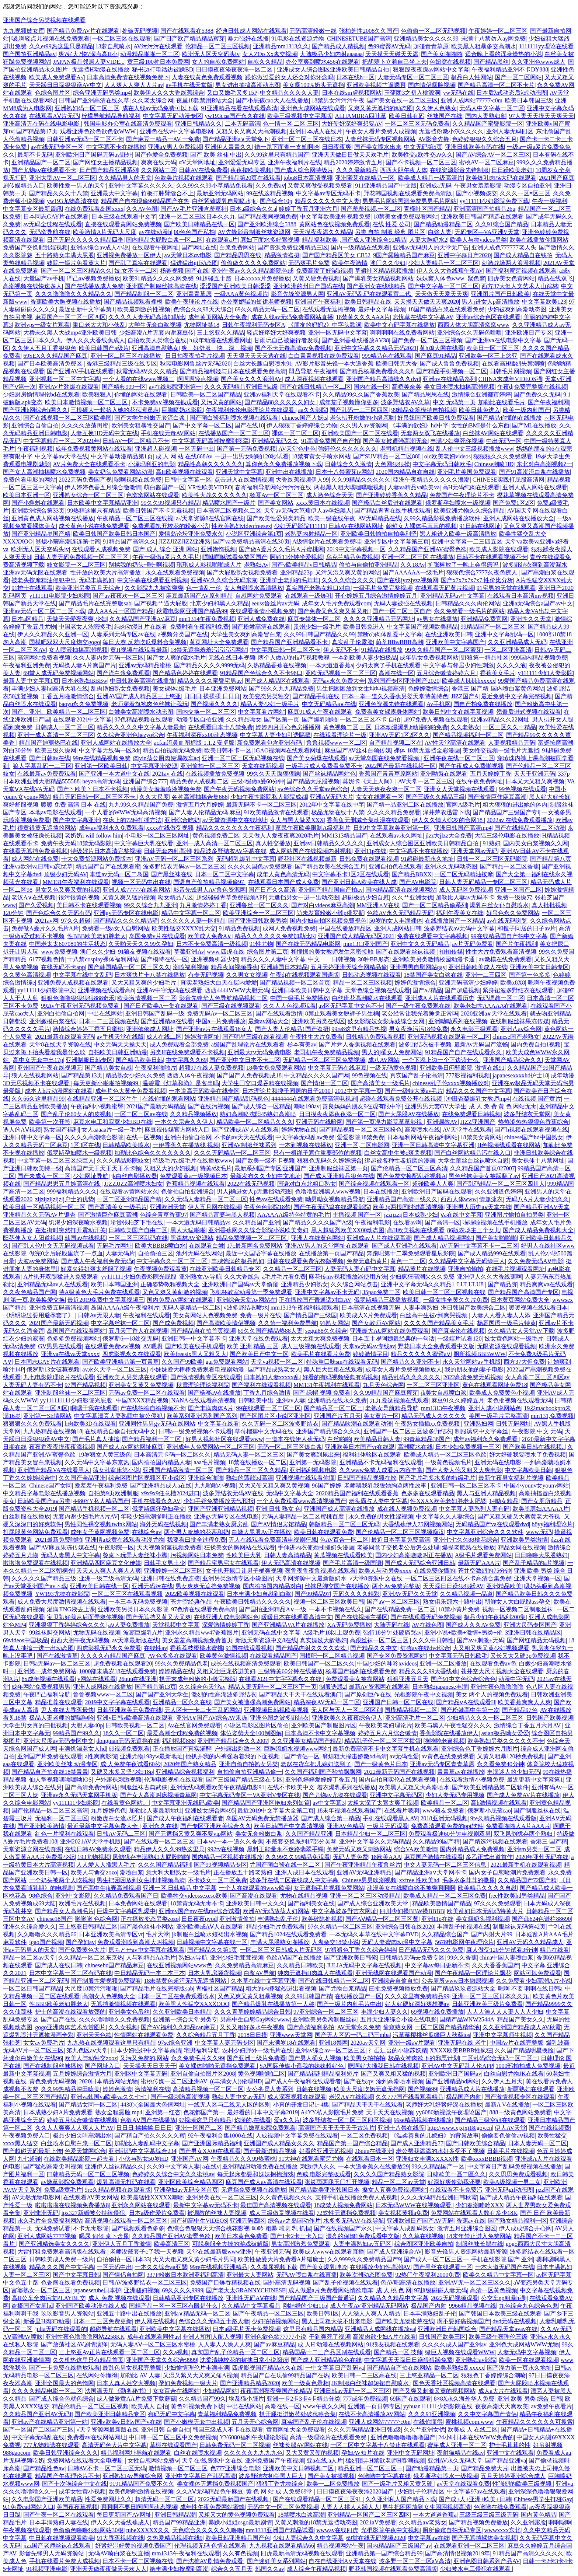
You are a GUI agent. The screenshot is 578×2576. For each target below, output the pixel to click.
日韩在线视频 (313, 2089)
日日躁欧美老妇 (512, 170)
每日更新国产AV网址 (124, 2515)
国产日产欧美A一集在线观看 (161, 1006)
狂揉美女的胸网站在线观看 (239, 1547)
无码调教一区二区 (500, 998)
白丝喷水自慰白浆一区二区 (76, 2143)
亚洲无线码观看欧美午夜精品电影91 (217, 1787)
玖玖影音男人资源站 (67, 2313)
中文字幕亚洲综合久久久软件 (485, 1532)
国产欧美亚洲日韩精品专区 (109, 2414)
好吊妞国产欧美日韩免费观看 (435, 418)
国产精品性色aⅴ (44, 2468)
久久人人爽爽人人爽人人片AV (74, 2128)
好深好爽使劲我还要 (454, 2182)
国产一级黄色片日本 (380, 1764)
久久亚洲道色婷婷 (498, 1191)
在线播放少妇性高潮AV (380, 2267)
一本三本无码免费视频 (137, 1601)
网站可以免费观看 (537, 1973)
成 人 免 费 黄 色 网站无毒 (503, 1106)
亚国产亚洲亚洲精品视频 (220, 1509)
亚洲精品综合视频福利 (185, 1772)
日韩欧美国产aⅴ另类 (43, 1501)
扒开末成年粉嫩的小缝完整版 (197, 1679)
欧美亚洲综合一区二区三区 (258, 913)
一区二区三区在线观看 (121, 38)
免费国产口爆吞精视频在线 (225, 2282)
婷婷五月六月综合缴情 (387, 1733)
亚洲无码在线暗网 (319, 1122)
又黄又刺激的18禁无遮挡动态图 (316, 2522)
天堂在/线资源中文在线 (212, 2460)
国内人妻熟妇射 (485, 116)
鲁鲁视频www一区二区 (336, 743)
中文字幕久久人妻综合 (445, 1516)
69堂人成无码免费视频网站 (58, 673)
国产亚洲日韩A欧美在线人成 (359, 882)
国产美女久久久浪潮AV (251, 379)
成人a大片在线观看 (503, 2391)
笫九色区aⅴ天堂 (87, 2050)
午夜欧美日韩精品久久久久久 (252, 1601)
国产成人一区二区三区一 (436, 2259)
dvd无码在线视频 (514, 2321)
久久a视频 (176, 2352)
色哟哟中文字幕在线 (384, 2476)
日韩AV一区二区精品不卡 (135, 441)
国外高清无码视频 (286, 2282)
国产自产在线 (58, 2019)
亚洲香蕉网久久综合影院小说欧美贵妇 (258, 1230)
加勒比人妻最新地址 (155, 1810)
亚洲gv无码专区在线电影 (126, 913)
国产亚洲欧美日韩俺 (350, 1957)
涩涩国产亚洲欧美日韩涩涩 (235, 286)
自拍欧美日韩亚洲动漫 (117, 1052)
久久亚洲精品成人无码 (517, 642)
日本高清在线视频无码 (370, 1307)
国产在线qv (358, 2081)
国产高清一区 (442, 1222)
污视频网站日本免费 (196, 1555)
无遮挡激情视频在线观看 (123, 2004)
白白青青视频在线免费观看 (323, 356)
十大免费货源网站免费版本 (96, 859)
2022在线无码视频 (251, 1184)
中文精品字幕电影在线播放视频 (44, 1493)
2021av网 (46, 920)
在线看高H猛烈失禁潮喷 (513, 363)
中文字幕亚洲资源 (154, 766)
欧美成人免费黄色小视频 (501, 1393)
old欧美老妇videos (447, 456)
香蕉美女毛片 (497, 673)
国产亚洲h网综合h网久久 (35, 410)
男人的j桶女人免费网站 (392, 1052)
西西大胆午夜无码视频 (80, 1640)
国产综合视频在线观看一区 (374, 1184)
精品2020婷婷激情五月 (353, 162)
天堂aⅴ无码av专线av (369, 1346)
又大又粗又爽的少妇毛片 (144, 982)
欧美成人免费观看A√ (56, 77)
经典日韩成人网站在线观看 (251, 31)
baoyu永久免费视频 (83, 704)
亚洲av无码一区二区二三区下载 (44, 611)
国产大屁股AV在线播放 (408, 1114)
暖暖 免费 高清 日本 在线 (73, 804)
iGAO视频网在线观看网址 (287, 750)
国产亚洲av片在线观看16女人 (214, 1029)
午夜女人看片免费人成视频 (380, 131)
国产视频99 (422, 2089)
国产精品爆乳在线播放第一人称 (273, 2004)
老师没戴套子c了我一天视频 (146, 2251)
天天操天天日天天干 (149, 2066)
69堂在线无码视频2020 (375, 2538)
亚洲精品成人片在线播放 (472, 2089)
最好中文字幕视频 (381, 309)
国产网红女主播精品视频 (105, 162)
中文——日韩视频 (331, 959)
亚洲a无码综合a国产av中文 (537, 603)
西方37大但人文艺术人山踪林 (519, 286)
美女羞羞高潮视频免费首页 (197, 1640)
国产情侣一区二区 (324, 1083)
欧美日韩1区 (322, 2313)
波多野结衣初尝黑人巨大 (271, 2476)
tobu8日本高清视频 (307, 178)
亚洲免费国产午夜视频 (274, 2460)
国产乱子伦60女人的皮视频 (76, 1114)
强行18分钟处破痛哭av (392, 1632)
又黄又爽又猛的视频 (128, 897)
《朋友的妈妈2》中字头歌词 (325, 325)
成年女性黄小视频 (82, 2491)
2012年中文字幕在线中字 (331, 804)
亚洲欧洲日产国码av (454, 2073)
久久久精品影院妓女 (123, 1160)
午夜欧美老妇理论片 (385, 1725)
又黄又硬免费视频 (316, 278)
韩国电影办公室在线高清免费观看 (128, 123)
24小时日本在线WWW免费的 (476, 2437)
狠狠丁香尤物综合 (279, 2484)
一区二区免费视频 (364, 2135)
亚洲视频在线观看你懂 (305, 1478)
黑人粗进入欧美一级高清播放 (457, 534)
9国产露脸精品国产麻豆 (404, 255)
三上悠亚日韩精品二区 (88, 1926)
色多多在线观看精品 (427, 1493)
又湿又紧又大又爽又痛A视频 (200, 2375)
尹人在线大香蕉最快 (67, 1710)
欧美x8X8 (512, 982)
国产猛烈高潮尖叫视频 (52, 2166)
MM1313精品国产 (344, 835)
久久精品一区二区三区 (292, 1269)
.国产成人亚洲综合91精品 (373, 240)
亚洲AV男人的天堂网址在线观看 (327, 1245)
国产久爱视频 (36, 905)
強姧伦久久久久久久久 (347, 448)
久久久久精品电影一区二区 (46, 2391)
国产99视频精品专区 (220, 1865)
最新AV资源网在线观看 (379, 1687)
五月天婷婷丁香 (490, 773)
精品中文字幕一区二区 (190, 913)
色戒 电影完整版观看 (323, 2174)
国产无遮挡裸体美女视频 (484, 2538)
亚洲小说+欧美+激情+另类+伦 (463, 1632)
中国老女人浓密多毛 (85, 626)
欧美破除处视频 (322, 1919)
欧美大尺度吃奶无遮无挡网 (369, 2089)
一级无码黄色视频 (393, 1068)
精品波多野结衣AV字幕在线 (230, 851)
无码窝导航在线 (49, 232)
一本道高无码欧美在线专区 (204, 1091)
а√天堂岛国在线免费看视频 (384, 758)
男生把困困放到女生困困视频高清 (426, 2507)
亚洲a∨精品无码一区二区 (197, 2313)
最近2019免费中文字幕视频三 (105, 1300)
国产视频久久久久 (214, 704)
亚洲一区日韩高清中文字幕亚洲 (433, 1145)
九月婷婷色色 (108, 1810)
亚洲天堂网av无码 (474, 851)
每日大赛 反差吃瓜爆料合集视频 (144, 642)
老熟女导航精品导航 (391, 1408)
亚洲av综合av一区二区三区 (330, 2050)
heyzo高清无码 (101, 781)
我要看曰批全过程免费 (196, 1540)
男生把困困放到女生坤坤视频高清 (360, 688)
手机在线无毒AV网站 (168, 433)
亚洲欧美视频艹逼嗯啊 (376, 85)
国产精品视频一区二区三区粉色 (360, 1129)
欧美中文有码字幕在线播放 (399, 325)
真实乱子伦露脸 (352, 642)
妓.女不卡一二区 (135, 271)
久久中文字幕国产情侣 (487, 2414)
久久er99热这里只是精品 (61, 46)
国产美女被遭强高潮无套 (395, 441)
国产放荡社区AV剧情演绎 (74, 2344)
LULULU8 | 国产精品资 (487, 1284)
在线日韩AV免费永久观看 (98, 1849)
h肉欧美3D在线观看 (90, 1423)
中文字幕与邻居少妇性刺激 (458, 665)
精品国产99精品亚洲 (179, 2522)
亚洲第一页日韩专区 (374, 2406)
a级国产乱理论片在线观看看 (248, 1044)
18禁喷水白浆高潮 (301, 2515)
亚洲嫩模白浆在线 (52, 1021)
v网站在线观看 (96, 1679)
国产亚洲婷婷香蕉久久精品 (391, 495)
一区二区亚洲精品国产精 (129, 1199)
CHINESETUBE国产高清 (359, 38)
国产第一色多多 (529, 975)
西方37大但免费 (524, 1362)
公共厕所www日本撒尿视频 (457, 1981)
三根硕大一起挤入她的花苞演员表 (114, 410)
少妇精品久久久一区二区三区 (485, 1718)
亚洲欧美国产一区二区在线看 (359, 433)
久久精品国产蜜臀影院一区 (487, 123)
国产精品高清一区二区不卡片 (496, 85)
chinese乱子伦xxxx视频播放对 (450, 1083)
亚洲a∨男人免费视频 (175, 147)
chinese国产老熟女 (516, 1037)
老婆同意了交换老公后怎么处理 (398, 1547)
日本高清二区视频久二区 (228, 510)
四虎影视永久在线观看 (131, 1354)
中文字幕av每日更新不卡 (437, 1965)
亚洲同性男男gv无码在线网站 (157, 1423)
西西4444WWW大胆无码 (237, 990)
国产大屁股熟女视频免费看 (242, 572)
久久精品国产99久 (202, 2398)
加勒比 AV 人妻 (140, 2375)
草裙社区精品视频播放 (384, 271)
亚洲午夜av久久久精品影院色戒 (252, 271)
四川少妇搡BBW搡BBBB (412, 1911)
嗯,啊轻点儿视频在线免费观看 (50, 38)
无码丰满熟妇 (96, 580)
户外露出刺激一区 (237, 1748)
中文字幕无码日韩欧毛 (441, 464)
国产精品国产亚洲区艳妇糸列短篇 (266, 1803)
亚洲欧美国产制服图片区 (323, 1725)
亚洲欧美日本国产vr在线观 (359, 1447)
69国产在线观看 (410, 2398)
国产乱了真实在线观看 (137, 263)
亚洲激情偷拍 (237, 1919)
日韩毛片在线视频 (510, 2151)
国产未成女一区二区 (43, 1176)
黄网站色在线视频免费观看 (334, 224)
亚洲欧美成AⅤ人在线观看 (210, 1926)
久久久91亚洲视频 (431, 2414)
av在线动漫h (155, 232)
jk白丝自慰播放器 (134, 1176)
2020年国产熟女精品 (189, 1764)
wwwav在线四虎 (337, 2530)
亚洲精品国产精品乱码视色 (233, 1098)
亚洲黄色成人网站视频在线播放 (52, 518)
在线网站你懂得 (97, 2375)
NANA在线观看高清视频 (203, 1400)
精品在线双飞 (555, 278)
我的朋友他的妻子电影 (474, 1369)
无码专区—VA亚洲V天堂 (487, 232)
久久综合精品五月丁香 (205, 2035)
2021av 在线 (167, 773)
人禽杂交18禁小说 (335, 1942)
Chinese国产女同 (50, 1485)
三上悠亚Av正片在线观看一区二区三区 (109, 2352)
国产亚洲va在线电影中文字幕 (503, 340)
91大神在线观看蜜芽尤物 (310, 2159)
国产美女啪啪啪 (441, 54)
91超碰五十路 (213, 278)
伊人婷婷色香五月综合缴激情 (103, 487)
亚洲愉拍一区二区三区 (209, 766)
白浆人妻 (440, 232)
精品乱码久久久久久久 (411, 1377)
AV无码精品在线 (379, 518)
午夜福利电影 (372, 1222)
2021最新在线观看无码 (64, 1037)
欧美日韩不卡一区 (227, 750)
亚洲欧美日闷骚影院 (446, 1068)
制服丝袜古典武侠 (143, 1787)
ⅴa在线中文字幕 (461, 1215)
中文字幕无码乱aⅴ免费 (304, 1137)
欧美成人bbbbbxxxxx (468, 681)
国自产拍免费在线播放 (482, 704)
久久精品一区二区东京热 (90, 1957)
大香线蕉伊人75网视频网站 (417, 1524)
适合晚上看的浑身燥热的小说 (503, 54)
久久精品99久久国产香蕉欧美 (361, 394)
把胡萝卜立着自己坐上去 (394, 62)
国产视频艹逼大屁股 (160, 603)
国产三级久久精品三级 (435, 797)
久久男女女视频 (246, 975)
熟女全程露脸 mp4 (118, 2112)
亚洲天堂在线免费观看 (258, 1338)
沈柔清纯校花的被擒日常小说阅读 (244, 2360)
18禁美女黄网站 (481, 1137)
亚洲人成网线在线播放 (102, 1687)
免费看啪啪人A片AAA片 (518, 1826)
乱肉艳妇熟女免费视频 (120, 688)
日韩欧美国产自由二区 (137, 1230)
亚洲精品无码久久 (275, 441)
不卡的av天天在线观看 (243, 1137)
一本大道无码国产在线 (504, 2267)
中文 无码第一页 (454, 402)
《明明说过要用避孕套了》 (39, 1315)
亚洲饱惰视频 (218, 549)
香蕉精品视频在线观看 (195, 1184)
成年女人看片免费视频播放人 (403, 1369)
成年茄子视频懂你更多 (348, 402)
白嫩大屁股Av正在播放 (261, 1532)
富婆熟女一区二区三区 (40, 2290)
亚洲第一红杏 (163, 2112)
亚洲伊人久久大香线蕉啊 (489, 1276)
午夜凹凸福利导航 (46, 1694)
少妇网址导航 (90, 1176)
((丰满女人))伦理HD (236, 2081)
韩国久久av (269, 2569)
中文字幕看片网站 (261, 712)
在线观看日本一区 (369, 2159)
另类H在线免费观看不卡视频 (187, 1052)
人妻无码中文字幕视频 (526, 2352)
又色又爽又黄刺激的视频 (174, 1292)
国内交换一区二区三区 (205, 712)
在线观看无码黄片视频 (444, 588)
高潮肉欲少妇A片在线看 (384, 2337)
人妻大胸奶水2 (428, 240)
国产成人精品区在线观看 (277, 681)
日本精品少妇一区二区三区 (370, 1834)
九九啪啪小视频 (215, 1485)
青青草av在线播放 (460, 1772)
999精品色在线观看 (387, 356)
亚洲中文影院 (73, 1895)
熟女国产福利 (61, 1129)
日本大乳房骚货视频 (214, 1973)
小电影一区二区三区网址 (157, 835)
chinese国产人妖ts (304, 418)
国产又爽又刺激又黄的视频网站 (434, 2391)
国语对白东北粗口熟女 (306, 1184)
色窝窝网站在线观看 (152, 495)
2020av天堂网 (368, 2043)
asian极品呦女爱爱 (505, 1733)
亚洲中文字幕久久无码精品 (374, 1841)
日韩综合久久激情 (348, 464)
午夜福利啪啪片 (155, 1068)
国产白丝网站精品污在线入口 (472, 1153)
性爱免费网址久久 (108, 2499)
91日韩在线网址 (480, 526)
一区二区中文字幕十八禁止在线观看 (377, 2445)
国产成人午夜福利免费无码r (97, 1261)
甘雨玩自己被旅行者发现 (286, 340)
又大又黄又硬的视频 (312, 2453)
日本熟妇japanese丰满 (440, 1687)
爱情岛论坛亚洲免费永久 (191, 534)
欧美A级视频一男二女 (512, 2182)
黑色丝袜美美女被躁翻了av (484, 1176)
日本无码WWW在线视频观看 (413, 2205)
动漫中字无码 (516, 1679)
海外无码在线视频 (163, 1524)
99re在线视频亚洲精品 (218, 2267)
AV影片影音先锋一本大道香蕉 (334, 363)
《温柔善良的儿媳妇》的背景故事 (434, 2135)
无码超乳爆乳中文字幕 (245, 859)
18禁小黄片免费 (459, 1609)
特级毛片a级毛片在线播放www (193, 1160)
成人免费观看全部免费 (179, 1044)
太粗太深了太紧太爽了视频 (382, 1803)
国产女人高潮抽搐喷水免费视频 (44, 472)
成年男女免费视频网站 (429, 657)
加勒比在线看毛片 (501, 402)
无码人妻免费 (350, 1857)
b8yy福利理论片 (552, 1524)
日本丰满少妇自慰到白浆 (259, 1594)
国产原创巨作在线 (367, 1694)
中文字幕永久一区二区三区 (172, 1261)
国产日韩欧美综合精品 (475, 2143)
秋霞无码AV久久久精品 (146, 371)
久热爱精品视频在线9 (175, 2538)
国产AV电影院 (417, 882)
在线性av (155, 1648)
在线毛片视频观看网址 (515, 1269)
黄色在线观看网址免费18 (494, 1385)
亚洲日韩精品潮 (175, 2515)
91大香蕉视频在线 (120, 2538)
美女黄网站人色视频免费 (205, 1315)
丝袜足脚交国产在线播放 (336, 1586)
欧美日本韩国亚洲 (114, 1284)
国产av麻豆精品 (274, 2344)
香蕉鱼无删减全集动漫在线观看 (368, 820)
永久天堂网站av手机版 (471, 1362)
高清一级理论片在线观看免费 (329, 2437)
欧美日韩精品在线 (367, 301)
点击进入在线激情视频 (243, 479)
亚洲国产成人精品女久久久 (279, 2143)
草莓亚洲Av (189, 951)
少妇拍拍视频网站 (275, 2321)
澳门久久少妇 (387, 263)
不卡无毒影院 (90, 2228)
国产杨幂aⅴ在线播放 (214, 1393)
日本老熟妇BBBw (84, 681)
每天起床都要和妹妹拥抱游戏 (255, 2174)
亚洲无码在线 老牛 (462, 2043)
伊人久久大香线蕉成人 (95, 340)
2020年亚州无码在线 (541, 1857)
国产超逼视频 (462, 990)
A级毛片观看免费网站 (483, 1555)
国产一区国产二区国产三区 (38, 2429)
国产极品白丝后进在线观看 (387, 503)
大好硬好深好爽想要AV (351, 123)
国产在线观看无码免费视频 (425, 1617)
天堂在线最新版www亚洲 (219, 2251)
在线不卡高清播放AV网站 (371, 2414)
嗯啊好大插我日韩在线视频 (383, 2066)
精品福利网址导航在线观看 (136, 2453)
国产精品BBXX (412, 874)
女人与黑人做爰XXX (297, 820)
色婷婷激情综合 (428, 688)
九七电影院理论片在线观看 (58, 1377)
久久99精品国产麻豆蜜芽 (385, 1393)
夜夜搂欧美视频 (251, 170)
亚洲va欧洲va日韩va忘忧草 (38, 866)
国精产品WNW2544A (466, 2019)
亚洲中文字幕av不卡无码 (327, 1292)
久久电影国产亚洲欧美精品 (46, 2499)
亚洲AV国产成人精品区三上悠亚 (139, 696)
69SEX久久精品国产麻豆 (55, 356)
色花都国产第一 (203, 2112)
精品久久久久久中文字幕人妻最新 (141, 727)
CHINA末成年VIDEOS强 (510, 379)
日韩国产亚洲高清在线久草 (94, 100)
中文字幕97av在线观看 (476, 2491)
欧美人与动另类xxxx (384, 1570)
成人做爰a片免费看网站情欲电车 (330, 2290)
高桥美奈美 (406, 387)
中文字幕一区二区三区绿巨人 (55, 1160)
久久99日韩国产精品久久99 (319, 634)
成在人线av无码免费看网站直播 (292, 317)
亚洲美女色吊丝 (129, 2012)
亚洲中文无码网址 (410, 2453)
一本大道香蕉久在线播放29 (373, 2166)
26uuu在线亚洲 (137, 1679)
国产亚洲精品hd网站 (452, 2081)
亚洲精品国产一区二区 (40, 162)
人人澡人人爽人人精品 (370, 2313)
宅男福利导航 (201, 2050)
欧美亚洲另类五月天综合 (88, 588)
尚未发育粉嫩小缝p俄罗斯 (330, 913)
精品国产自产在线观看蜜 (108, 866)
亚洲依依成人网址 (149, 1029)
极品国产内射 (463, 2097)
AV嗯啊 (153, 1346)
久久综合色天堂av (202, 1687)
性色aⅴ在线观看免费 (276, 1199)
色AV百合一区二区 (344, 1540)
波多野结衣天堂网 (527, 1114)
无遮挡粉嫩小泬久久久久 (451, 131)
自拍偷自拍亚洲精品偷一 (249, 1772)
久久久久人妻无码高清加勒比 (146, 317)
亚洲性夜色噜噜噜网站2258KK (85, 2337)
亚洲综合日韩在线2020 (404, 1926)
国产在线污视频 (208, 1106)
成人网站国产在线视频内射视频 (310, 851)
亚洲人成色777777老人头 (503, 247)
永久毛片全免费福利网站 (49, 2220)
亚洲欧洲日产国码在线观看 (436, 1191)
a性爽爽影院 (101, 1756)
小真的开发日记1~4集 (301, 2104)
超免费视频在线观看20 (122, 1663)
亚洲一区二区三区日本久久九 (197, 216)
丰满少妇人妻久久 (384, 2012)
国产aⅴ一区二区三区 (393, 1601)
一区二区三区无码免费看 (417, 123)
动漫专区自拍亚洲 (527, 185)
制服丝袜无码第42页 (519, 1926)
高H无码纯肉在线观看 (471, 487)
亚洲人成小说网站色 (494, 1408)
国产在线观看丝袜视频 (406, 951)
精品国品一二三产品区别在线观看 (326, 2352)
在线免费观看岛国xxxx (94, 209)
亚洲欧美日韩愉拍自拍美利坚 (378, 534)
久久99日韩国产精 (308, 1996)
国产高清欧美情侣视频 (225, 1323)
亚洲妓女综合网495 (210, 1810)
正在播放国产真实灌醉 (182, 1748)
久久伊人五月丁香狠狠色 (43, 348)
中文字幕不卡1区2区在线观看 (350, 874)
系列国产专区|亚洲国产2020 (403, 681)
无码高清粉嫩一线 (313, 31)
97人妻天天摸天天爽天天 (541, 116)
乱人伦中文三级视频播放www (474, 448)
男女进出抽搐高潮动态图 (247, 85)
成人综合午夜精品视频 (316, 2569)
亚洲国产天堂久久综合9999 (161, 2360)
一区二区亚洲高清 (508, 650)
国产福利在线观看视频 (261, 1385)
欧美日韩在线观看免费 (323, 1532)
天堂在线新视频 (262, 766)
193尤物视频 (93, 1857)
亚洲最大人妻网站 (250, 2275)
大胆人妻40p (86, 1725)
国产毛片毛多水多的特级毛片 (437, 1478)
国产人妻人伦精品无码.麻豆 (205, 812)
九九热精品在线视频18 (52, 1431)
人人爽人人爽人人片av (133, 85)
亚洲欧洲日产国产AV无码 (420, 2220)
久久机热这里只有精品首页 (88, 2360)
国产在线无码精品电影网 (308, 944)
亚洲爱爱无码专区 (241, 162)
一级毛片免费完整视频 (382, 588)
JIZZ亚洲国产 (477, 1122)
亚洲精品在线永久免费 (337, 1400)
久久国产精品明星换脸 (524, 2050)
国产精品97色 (519, 1710)
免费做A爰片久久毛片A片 (45, 928)
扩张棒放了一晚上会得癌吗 (464, 565)
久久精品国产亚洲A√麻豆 (142, 619)
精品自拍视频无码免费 (172, 750)
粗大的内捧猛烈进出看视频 (281, 1988)
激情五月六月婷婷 (199, 804)
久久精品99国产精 (436, 1841)
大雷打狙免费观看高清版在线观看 (62, 2251)
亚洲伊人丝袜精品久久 (114, 2166)
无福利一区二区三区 (61, 1818)
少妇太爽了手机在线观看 (388, 665)
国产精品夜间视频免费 (267, 216)
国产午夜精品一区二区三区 (268, 2313)
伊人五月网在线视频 (214, 1207)
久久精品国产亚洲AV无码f (37, 2414)
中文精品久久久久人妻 (289, 93)
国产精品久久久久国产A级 (317, 1222)
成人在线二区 (164, 1037)
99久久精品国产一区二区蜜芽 (443, 650)
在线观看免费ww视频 (112, 1346)
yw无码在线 (458, 93)
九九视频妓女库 (23, 31)
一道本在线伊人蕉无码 (295, 1439)
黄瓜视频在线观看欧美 (343, 1555)
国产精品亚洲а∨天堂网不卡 (430, 1872)
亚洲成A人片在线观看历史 (439, 998)
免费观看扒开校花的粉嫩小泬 (170, 526)
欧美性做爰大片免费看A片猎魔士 (281, 2259)
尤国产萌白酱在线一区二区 (286, 1865)
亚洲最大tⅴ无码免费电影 (259, 1052)
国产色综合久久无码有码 (58, 913)
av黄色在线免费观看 (447, 1756)
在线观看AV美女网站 (90, 2197)
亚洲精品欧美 (504, 1586)
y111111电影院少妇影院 (59, 596)
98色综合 (41, 1895)
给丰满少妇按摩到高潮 (179, 2569)
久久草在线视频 (422, 2236)
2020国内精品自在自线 (405, 472)
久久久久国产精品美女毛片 (439, 1323)
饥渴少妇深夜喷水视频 (78, 1222)
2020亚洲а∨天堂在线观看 (494, 1013)
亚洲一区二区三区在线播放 (126, 356)
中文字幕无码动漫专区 (172, 116)
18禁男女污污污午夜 (338, 100)
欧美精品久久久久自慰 (487, 1888)
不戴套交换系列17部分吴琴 (301, 1841)
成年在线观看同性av (153, 2337)
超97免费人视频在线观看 (435, 719)
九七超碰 (29, 2159)
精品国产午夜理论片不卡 (67, 2476)
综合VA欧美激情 (415, 1849)
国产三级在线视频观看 (230, 1006)
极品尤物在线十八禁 (337, 812)
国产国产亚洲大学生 (162, 1694)
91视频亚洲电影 (46, 2569)
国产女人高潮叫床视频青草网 (158, 1795)
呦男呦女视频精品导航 (334, 1199)
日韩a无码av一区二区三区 (56, 1663)
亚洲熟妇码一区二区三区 (87, 108)
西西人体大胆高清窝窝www (473, 325)
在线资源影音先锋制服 (459, 170)
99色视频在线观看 (522, 789)
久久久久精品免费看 (393, 812)
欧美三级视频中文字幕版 (299, 116)
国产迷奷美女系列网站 (276, 2561)
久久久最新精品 (356, 170)
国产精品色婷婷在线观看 (185, 673)
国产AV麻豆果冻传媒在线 (62, 1547)
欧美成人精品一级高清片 (430, 178)
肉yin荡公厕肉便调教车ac (166, 758)
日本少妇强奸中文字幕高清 (146, 2050)
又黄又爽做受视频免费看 (320, 185)
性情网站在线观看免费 (143, 2035)
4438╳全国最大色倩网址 (152, 2104)
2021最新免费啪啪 (58, 1540)
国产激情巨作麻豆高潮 (496, 797)
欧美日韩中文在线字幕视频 (457, 712)
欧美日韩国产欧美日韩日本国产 (114, 534)
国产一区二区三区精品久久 (76, 271)
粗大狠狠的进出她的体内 (515, 804)
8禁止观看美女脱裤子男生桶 (342, 1013)
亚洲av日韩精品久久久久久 (328, 843)
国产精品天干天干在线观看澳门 (300, 1694)
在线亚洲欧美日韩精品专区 (224, 1269)
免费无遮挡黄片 (367, 1261)
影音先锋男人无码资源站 (52, 2553)
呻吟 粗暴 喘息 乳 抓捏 (281, 2228)
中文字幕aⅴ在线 (428, 2538)
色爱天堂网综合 (85, 2151)
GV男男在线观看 (60, 1346)
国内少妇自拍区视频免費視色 (328, 920)
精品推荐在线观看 (58, 1702)
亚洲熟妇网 (478, 1423)
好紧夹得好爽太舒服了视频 (95, 1269)
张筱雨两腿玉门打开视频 (336, 2182)
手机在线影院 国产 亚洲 (502, 2259)
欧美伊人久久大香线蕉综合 (168, 93)
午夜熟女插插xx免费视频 (428, 1423)
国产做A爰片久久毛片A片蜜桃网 (281, 549)
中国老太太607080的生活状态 (67, 944)
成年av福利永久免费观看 (111, 828)
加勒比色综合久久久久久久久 (152, 1153)
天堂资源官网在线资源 (32, 1849)
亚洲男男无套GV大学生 (435, 1106)
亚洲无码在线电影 (498, 1462)
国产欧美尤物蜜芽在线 (404, 2321)
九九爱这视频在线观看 (399, 1400)
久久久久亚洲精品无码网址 (378, 619)
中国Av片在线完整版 (516, 2043)
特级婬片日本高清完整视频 (105, 851)
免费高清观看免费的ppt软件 (447, 1826)
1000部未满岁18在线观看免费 (117, 1671)
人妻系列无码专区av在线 (123, 634)
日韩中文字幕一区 (188, 479)
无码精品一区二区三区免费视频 (324, 1060)
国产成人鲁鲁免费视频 (449, 363)
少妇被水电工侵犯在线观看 (476, 2569)
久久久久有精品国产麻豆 (112, 1656)
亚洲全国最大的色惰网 (64, 2383)
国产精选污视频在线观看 (495, 1841)
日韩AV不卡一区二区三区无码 (106, 2468)
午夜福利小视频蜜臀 (96, 1106)
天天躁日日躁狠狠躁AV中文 (65, 85)
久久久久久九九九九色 (253, 2453)
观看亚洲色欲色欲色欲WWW (98, 131)
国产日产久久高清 (272, 890)
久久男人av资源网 (363, 425)
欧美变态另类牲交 (266, 696)
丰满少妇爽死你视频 (456, 441)
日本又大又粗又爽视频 (534, 781)
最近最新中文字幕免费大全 (103, 1826)
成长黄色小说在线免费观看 (94, 526)
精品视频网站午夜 (340, 2545)
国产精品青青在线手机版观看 (392, 510)
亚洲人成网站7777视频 (46, 2236)
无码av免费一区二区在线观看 (146, 1393)
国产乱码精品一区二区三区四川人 (500, 1184)
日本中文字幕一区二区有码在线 (70, 1973)
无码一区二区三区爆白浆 (289, 1447)
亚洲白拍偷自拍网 (60, 1013)
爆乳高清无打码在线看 (126, 2182)
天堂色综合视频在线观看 (377, 990)
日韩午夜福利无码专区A (253, 325)
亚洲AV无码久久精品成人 (530, 1942)
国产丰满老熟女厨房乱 (218, 1524)
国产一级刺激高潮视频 (179, 2097)
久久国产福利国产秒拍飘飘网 (323, 1772)
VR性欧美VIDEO (210, 487)
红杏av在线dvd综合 (425, 1648)
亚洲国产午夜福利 (318, 301)
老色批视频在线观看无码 (519, 1400)
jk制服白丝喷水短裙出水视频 (209, 1934)
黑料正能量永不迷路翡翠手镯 (285, 1849)
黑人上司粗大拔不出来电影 (337, 2321)
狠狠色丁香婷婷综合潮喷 (493, 2375)
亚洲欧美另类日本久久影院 (133, 1609)
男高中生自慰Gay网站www (255, 2019)
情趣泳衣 (491, 1199)
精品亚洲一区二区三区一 (370, 2468)
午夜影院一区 (116, 1547)
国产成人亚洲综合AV (394, 2251)
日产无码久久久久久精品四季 (85, 240)
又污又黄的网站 (221, 402)
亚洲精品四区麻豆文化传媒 (105, 1563)
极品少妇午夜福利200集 (495, 1617)
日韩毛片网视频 (510, 371)
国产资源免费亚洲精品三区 (292, 247)
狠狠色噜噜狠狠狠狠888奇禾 (78, 998)
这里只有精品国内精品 (312, 2329)
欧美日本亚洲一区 (26, 495)
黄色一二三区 (408, 1261)
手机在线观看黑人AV (390, 1818)
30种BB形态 (373, 959)
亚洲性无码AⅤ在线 (251, 2298)
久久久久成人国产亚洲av (454, 2344)
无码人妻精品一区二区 (191, 1307)
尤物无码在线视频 (96, 1632)
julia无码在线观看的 (61, 2329)
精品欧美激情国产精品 (441, 1903)
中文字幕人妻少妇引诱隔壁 (275, 735)
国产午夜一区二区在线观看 (58, 2515)
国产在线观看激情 (279, 1013)
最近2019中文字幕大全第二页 (275, 1810)
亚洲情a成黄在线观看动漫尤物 (124, 1540)
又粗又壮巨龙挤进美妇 (225, 1671)
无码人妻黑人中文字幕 (70, 1555)
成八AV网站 (383, 1060)
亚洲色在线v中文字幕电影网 (176, 131)
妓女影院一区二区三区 (76, 565)
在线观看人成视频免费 (101, 549)
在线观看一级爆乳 (308, 596)
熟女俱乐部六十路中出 (452, 1601)
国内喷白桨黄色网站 (517, 688)
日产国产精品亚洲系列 (108, 170)
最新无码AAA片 (479, 1563)
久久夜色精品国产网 (29, 1292)
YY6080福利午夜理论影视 (253, 2437)
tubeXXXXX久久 (147, 2530)
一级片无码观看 (387, 1826)
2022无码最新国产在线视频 (234, 2499)
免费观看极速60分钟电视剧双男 (449, 1834)
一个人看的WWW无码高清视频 (125, 812)
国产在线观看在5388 (186, 31)
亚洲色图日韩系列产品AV (486, 2561)
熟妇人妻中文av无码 (238, 2097)
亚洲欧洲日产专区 (528, 332)
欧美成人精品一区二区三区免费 (444, 1895)
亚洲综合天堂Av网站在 (246, 1300)
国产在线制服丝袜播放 (52, 2066)
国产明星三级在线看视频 (254, 1037)
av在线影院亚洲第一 (175, 387)
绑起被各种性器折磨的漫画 (400, 1160)
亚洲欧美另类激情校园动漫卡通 (434, 959)
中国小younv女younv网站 (536, 1485)
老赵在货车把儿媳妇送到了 (316, 1764)
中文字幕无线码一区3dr (109, 750)
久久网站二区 (158, 170)
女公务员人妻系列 (269, 2089)
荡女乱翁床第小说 (116, 1470)
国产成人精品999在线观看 (492, 1253)
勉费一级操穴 (514, 897)
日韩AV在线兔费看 (203, 170)
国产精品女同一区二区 (88, 2104)
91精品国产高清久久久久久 (528, 2553)
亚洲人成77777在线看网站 (136, 890)
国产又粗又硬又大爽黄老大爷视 (519, 1516)
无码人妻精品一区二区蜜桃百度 (303, 1516)
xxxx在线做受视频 (170, 828)
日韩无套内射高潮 (167, 851)
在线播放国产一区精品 (454, 920)
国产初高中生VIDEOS (198, 2220)
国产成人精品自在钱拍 (523, 255)
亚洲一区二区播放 (443, 1663)
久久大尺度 (154, 797)
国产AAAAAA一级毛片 (413, 572)
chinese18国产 (54, 1919)
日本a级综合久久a (253, 209)
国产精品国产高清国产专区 (523, 1292)
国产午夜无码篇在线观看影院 (331, 1207)
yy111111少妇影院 (76, 1803)
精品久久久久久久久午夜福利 (234, 828)
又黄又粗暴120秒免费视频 (511, 1756)
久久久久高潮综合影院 (94, 1137)
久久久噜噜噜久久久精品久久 (73, 294)
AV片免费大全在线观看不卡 (89, 464)
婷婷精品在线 (176, 1671)
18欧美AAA (386, 1857)
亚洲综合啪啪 (205, 1478)
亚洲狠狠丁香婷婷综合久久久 (67, 1625)
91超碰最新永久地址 (427, 859)
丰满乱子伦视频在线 (463, 1926)
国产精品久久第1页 (212, 1950)
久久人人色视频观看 (289, 1006)
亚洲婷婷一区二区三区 (173, 1570)
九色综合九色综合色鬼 (528, 2306)
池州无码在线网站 (199, 1253)
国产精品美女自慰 (108, 1068)
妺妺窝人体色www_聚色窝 (450, 278)
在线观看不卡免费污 (456, 2190)
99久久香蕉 (462, 1957)
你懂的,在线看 (252, 2120)
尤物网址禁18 (201, 325)
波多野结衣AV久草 (405, 402)
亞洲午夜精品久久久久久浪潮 (431, 479)
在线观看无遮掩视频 (328, 309)
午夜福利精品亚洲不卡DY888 (510, 69)
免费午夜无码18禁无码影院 (76, 843)
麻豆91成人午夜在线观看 (320, 712)
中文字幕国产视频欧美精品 (422, 626)
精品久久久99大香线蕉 (428, 1671)
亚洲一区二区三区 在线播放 (418, 557)
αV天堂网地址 (197, 162)
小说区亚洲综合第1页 (254, 534)
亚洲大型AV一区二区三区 (62, 178)
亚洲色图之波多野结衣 (279, 1718)
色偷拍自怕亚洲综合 (187, 1191)
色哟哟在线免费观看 (500, 2507)
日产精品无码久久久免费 (430, 1950)
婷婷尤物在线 (299, 1129)
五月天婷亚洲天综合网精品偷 (348, 967)
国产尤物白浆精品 (342, 1988)
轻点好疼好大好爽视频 (276, 332)
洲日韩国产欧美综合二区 (473, 1307)
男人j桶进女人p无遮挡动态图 (254, 1191)
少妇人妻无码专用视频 (454, 1795)
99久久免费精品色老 (181, 1663)
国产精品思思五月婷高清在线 (62, 1184)
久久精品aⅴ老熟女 (422, 2522)
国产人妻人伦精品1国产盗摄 (292, 1029)
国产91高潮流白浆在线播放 (534, 472)
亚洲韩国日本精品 (284, 967)
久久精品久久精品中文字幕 (393, 2298)
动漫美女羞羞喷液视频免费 (165, 789)
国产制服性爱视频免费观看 (105, 1981)
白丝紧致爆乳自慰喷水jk (224, 201)
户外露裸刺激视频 (118, 1779)
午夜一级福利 (549, 201)
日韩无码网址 (513, 1423)
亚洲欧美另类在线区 (318, 1021)
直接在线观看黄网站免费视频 (123, 224)
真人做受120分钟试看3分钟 (501, 1950)
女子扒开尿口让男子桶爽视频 (244, 1570)
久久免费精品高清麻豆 (244, 1965)
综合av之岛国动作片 (294, 2220)
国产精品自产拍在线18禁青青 (49, 1772)
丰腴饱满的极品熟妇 (237, 1261)
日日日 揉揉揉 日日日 (212, 696)
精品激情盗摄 (282, 255)
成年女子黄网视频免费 (99, 1532)
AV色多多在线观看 (172, 1656)
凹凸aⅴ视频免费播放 (93, 278)
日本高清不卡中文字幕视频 (320, 1733)
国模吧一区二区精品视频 (331, 1656)
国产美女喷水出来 (377, 147)
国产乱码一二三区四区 (359, 410)
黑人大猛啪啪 (188, 1230)
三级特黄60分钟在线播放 (290, 1671)
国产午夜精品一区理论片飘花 (473, 1973)
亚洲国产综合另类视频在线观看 (44, 20)
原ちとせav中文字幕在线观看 (146, 1950)
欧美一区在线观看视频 (528, 2360)
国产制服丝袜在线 (537, 1810)
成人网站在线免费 (35, 859)
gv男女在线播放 (437, 619)
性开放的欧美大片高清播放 (106, 572)
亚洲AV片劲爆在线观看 (68, 387)
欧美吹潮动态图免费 (366, 2275)
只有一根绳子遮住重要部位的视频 (317, 1153)
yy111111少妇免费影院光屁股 (139, 1276)
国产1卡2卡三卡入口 (296, 2236)
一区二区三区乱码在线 (138, 1238)
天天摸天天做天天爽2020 (426, 301)
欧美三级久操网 (55, 750)
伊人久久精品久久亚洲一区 (52, 634)
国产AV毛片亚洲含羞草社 (193, 209)
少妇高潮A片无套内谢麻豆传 (156, 332)
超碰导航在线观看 (113, 2329)
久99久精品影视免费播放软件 (442, 518)
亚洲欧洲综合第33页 (38, 510)
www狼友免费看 (443, 1810)
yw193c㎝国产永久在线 (235, 116)
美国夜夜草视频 (77, 2507)
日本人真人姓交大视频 (126, 2383)
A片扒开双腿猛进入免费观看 (60, 1276)
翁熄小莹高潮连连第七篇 (67, 541)
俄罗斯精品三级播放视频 (387, 1300)
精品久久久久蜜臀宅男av (209, 681)
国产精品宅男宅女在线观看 (223, 1563)
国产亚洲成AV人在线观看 (245, 1129)
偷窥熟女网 (397, 2027)
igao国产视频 (46, 1942)
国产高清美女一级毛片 (380, 1083)
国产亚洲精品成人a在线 (161, 1485)
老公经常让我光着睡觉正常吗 (420, 1013)
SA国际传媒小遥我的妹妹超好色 (302, 2066)
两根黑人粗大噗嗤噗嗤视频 (349, 487)
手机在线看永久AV (156, 1501)
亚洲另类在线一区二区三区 (221, 2197)
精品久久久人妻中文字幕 (273, 959)
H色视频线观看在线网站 (509, 1145)
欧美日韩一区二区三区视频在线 (444, 1292)
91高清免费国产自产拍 (330, 441)
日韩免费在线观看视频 (368, 859)
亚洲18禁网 (333, 2043)
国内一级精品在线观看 (360, 247)
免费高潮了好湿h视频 (324, 271)
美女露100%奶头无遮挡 (313, 85)
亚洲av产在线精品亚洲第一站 (49, 2422)
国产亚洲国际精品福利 (211, 2143)
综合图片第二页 (267, 951)
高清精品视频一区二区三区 (208, 2089)
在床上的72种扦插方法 (131, 820)
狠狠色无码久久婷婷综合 (329, 1160)
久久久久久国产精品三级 (43, 1578)
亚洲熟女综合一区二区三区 (88, 495)
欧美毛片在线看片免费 (320, 1354)
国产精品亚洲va (505, 2460)
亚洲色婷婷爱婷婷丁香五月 (320, 1779)
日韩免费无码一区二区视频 (234, 2445)
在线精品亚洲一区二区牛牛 (103, 1098)
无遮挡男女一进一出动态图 (303, 897)
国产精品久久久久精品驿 (125, 920)
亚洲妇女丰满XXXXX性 (427, 2159)
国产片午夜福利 (516, 944)
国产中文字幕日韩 (76, 2275)
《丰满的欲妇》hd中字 (419, 425)
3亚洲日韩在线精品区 (533, 1632)
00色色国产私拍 (194, 232)
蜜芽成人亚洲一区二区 (456, 2445)
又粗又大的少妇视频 (170, 1168)
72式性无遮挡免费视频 (346, 2213)
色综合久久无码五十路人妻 (213, 2321)
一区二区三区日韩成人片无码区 (281, 1950)
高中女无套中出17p (38, 1060)
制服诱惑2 (332, 1687)
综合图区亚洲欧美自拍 (423, 2244)
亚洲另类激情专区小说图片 (237, 1578)
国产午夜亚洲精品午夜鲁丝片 (362, 1865)
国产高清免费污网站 (91, 1787)
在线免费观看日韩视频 (471, 1114)
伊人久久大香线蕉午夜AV (450, 271)
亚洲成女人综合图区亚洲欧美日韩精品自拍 (333, 69)
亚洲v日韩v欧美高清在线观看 (135, 1718)
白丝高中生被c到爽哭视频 (434, 1315)
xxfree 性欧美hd (419, 1880)
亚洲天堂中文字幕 (239, 472)
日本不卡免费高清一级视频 (211, 944)
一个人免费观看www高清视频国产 (301, 1501)
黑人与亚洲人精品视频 (486, 1493)
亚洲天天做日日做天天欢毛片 (350, 154)
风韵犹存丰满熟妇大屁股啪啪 (150, 1857)
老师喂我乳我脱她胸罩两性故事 (386, 1485)
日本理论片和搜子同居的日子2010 (287, 1091)
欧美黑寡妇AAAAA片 (540, 1509)
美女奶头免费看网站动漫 (120, 472)
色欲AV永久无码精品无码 (400, 913)
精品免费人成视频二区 (199, 781)
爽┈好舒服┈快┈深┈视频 (216, 348)
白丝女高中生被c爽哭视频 (398, 1153)
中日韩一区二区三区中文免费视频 (173, 2437)
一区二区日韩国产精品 (32, 1988)
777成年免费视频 (365, 2398)
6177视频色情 (47, 959)
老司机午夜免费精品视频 (326, 1052)
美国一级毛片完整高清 (498, 1416)
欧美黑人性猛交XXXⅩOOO (194, 2004)
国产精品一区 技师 (398, 2352)
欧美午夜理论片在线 (191, 301)
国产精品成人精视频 (338, 46)
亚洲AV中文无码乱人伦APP (457, 2066)
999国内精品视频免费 (539, 657)
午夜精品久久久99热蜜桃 (243, 2159)
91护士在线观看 (32, 588)
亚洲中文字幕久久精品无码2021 (375, 348)
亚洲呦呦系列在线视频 (457, 1021)
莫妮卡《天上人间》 (369, 781)
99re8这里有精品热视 (358, 1029)
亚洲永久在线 (160, 1826)
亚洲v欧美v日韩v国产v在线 (126, 2422)
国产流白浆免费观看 (123, 673)
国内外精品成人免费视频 (472, 1849)
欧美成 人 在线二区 (473, 2429)
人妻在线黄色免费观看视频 (207, 77)
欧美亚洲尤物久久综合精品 (469, 510)
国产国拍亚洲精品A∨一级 (272, 1609)
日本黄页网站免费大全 (520, 1300)
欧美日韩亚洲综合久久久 (65, 2453)
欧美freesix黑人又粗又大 (195, 1354)
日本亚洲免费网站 (222, 688)
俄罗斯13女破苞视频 (53, 1369)
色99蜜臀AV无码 (389, 46)
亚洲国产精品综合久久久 (328, 1431)
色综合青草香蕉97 (163, 1215)
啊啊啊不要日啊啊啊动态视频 (139, 2507)
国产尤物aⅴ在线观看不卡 (43, 170)
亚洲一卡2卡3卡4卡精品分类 (303, 2398)
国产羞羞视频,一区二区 (371, 209)
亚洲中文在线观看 (510, 2453)
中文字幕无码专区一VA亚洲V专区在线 (249, 1795)
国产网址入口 (102, 2066)
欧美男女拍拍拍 (364, 2058)
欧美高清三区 (171, 2244)
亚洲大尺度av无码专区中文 (58, 1741)
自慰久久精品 (265, 62)
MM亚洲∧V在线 (378, 905)
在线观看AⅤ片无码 (54, 116)
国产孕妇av (80, 1942)
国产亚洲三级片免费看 (256, 2058)
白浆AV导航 (259, 1973)
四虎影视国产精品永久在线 (267, 2367)
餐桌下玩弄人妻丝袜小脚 (134, 1555)
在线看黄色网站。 (125, 1803)
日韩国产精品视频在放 (366, 1478)
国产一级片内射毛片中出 (349, 2004)
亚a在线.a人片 (325, 2460)
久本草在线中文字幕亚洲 (263, 1981)
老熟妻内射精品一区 (311, 534)
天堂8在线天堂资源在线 (60, 1044)
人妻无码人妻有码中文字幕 (359, 1269)
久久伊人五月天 (502, 2081)
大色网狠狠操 (392, 464)
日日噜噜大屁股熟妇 (541, 1555)
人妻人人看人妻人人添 (500, 1315)
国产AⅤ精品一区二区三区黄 (382, 1919)
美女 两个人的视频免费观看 (492, 1694)
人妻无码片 (120, 1253)
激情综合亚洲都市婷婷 (481, 394)
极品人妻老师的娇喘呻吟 (61, 1718)
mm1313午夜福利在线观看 (186, 2553)
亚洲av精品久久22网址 (500, 719)
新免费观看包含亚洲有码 (270, 743)
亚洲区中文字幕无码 (140, 2073)
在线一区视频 (143, 1137)
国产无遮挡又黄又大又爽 (158, 1617)
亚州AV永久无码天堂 (455, 2460)
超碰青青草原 (431, 46)
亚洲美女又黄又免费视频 (140, 1385)
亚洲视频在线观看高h (106, 990)
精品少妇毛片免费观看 (275, 1926)
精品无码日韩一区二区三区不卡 (95, 797)
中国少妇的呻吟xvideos (387, 1663)
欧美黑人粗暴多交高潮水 (483, 46)
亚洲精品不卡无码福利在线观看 (381, 1462)
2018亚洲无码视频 (444, 1818)
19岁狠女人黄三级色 (104, 1454)
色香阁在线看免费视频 (70, 2282)
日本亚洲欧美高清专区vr (111, 1934)
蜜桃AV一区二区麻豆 (486, 162)
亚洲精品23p (296, 572)
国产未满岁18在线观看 (286, 2043)
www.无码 (539, 1532)
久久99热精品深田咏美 (70, 2089)
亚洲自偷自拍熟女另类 (248, 1764)
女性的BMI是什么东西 (480, 425)
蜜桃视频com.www (469, 2422)
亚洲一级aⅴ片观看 (411, 2043)
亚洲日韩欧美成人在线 (477, 967)
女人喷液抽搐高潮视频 (78, 650)
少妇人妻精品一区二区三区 (443, 263)
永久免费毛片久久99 (197, 2058)
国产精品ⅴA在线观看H (465, 1702)
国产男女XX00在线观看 (210, 2151)
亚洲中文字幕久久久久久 (140, 185)
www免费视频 (59, 951)
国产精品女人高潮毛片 (64, 1911)
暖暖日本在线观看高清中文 (296, 1617)
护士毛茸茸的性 (509, 2445)
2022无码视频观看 (454, 2298)
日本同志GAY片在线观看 (55, 216)
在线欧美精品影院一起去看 (79, 2159)
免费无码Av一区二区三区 (220, 1013)
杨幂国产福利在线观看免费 (360, 1671)
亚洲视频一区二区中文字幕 (64, 379)
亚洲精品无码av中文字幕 (452, 596)
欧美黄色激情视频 (223, 1656)
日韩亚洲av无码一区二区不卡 (85, 139)
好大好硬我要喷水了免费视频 (527, 1454)
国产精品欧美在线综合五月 (330, 866)
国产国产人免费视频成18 (249, 1075)
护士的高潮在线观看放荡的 (70, 2012)
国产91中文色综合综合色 (463, 1679)
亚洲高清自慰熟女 (155, 348)
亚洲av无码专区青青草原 (442, 1764)
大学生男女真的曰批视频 (35, 1725)
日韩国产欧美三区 (442, 2337)
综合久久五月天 (232, 2569)
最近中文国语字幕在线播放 (261, 1253)
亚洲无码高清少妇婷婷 (468, 982)
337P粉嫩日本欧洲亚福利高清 (185, 2275)
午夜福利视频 (35, 448)
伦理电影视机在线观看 (173, 1779)
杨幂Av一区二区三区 (276, 495)
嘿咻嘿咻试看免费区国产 (234, 557)
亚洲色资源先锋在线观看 (391, 704)
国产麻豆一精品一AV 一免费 (163, 139)
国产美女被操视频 (331, 2476)
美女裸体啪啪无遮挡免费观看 (218, 2066)
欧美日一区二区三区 (492, 348)
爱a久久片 (287, 2120)
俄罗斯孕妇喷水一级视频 (457, 503)
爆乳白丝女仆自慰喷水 (499, 905)
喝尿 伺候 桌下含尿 (104, 2236)
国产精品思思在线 (237, 255)
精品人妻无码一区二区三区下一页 (272, 1687)
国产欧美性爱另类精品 (276, 518)
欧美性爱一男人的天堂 (76, 185)
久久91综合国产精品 (501, 224)
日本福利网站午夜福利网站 (422, 1137)
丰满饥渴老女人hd (82, 1748)
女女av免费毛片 (43, 2043)
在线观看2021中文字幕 (82, 719)
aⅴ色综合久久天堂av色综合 (312, 789)
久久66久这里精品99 (38, 1098)
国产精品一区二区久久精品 (251, 1470)
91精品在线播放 (382, 650)
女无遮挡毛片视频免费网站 (328, 1888)
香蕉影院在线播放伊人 (448, 1733)
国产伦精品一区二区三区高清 (409, 1168)
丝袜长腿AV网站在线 (300, 2445)
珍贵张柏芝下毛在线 (136, 1222)
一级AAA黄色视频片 (241, 294)
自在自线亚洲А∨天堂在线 (342, 2561)
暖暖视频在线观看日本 (538, 1307)
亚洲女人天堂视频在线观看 (460, 789)
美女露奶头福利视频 (482, 1919)
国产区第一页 (281, 719)
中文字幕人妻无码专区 (224, 2043)
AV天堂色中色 (297, 448)
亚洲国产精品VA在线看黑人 (53, 1470)
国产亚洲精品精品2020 (249, 2383)
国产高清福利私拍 (310, 2027)
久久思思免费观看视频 (518, 2174)
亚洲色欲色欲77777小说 (275, 2337)
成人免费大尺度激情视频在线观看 (61, 1601)
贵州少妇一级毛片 (317, 626)
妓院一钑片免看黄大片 (76, 263)
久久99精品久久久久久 (360, 479)
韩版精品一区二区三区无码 (344, 1524)
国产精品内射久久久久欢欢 (311, 1648)
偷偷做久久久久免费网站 (253, 263)
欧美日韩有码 (406, 116)
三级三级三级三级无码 (488, 2515)
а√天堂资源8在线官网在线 (210, 518)
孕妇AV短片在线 (362, 2453)
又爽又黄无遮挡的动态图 (380, 108)
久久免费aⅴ (270, 185)
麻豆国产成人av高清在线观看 (264, 2182)
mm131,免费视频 (552, 1416)
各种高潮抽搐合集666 (200, 797)
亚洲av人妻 (290, 1400)
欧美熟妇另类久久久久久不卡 (505, 1741)
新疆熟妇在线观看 (530, 2089)
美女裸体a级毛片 (174, 688)
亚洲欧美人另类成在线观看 (132, 1377)
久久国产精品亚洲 (308, 1834)
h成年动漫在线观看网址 (220, 340)
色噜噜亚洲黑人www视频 (328, 1191)
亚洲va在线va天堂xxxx (70, 1354)
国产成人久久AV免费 (473, 1625)
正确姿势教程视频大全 (169, 1284)
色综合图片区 (52, 93)
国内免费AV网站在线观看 (180, 1300)
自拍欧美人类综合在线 (157, 340)
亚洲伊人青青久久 (228, 147)
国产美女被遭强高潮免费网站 (252, 1702)
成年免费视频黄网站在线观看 (93, 448)
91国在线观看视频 (249, 1648)
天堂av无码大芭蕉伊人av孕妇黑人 (308, 510)
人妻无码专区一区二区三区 (412, 77)
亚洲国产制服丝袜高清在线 (161, 286)
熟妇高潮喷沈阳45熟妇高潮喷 (258, 1114)
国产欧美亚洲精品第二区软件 (490, 1787)
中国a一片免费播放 (221, 1021)
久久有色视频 (240, 2553)
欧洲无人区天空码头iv (211, 54)
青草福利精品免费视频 (227, 2414)
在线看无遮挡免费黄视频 (35, 851)
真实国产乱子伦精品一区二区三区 (235, 2352)
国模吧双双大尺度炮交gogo (64, 642)
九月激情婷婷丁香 (203, 905)
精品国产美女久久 (520, 2019)
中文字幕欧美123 (544, 301)
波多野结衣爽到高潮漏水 (534, 565)
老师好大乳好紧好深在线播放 (443, 2104)
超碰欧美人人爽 (432, 1184)
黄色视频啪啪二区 (261, 2073)
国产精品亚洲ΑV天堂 (542, 1207)
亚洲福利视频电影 (313, 1470)
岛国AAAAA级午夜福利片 (125, 1307)
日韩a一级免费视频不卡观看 (195, 1431)
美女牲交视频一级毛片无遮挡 (501, 750)
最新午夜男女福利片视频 (510, 1478)
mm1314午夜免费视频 (206, 619)
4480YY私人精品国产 (101, 1501)
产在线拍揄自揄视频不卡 (152, 1408)
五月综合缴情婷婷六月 (447, 673)
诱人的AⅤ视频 (22, 1129)
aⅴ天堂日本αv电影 (188, 255)
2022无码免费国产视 (85, 479)
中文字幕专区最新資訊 (32, 209)
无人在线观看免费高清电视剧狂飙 (273, 1540)
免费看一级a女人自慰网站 (115, 928)
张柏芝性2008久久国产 (368, 31)
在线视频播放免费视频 (214, 773)
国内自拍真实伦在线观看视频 (398, 1779)
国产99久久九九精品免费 (281, 688)
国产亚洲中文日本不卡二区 (244, 1060)
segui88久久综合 (326, 1331)
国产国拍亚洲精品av (29, 54)
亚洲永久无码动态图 (450, 866)
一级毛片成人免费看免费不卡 (324, 766)
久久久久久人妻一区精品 (193, 920)
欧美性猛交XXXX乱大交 (184, 928)
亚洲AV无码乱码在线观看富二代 (369, 294)
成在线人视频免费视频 (406, 1509)
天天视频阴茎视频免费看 (169, 1547)
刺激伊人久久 (317, 2166)
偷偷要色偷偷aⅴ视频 (508, 2135)
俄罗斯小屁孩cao (489, 1810)
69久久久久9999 (182, 2290)
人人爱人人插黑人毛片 (105, 1865)
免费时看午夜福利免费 (199, 626)
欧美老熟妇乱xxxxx (459, 2367)
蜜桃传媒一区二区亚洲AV (174, 2081)
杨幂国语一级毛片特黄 (506, 1323)
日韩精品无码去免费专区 (412, 1957)
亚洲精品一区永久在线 (182, 1702)
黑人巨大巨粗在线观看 (333, 1369)
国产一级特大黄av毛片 (413, 1091)
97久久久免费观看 (497, 1903)
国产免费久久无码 (537, 394)
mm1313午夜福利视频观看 (305, 1307)
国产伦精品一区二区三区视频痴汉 (400, 1532)
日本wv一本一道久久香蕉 (230, 1841)
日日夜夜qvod (199, 1919)
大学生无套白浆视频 (154, 325)
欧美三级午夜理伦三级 (498, 2337)
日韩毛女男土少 (164, 1563)
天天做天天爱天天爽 (441, 294)
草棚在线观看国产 (173, 2445)
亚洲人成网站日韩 (397, 928)
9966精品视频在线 (472, 2306)
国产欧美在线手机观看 (194, 1346)
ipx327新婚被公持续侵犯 (93, 2213)
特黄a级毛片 (216, 1168)
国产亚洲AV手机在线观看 (80, 371)
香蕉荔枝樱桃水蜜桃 (196, 1648)
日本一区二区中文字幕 (224, 874)
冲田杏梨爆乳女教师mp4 (477, 1098)
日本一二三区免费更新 (102, 2321)
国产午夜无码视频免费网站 (239, 789)
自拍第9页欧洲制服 (113, 1493)
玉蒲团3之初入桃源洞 (412, 93)
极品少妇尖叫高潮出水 (82, 2135)
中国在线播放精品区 (345, 928)
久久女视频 (123, 2027)
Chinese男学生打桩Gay (543, 2499)
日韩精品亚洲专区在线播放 (188, 2298)
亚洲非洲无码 (41, 2213)
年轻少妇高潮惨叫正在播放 (156, 1516)
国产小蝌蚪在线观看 (38, 503)
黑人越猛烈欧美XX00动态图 (347, 1230)
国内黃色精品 (538, 2515)
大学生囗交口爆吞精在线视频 (260, 1083)
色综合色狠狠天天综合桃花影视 (208, 2228)
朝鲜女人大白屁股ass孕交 (517, 1601)
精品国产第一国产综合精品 (352, 2143)
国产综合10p (276, 201)
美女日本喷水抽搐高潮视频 (459, 387)
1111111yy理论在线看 (546, 46)
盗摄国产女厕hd (32, 2306)
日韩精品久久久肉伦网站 (467, 603)
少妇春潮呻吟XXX (479, 2205)
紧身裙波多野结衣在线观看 (518, 990)
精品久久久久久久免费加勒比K (275, 936)
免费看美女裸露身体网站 (387, 712)
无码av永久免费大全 (338, 681)
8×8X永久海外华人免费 (464, 2398)
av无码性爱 (404, 1756)
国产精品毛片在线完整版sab (95, 603)
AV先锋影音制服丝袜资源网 (254, 232)
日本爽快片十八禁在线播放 (149, 975)
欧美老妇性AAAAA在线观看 (490, 1006)
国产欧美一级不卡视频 (265, 1160)
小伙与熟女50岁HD (143, 2159)
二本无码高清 (242, 123)
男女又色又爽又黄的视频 (67, 890)
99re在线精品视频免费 (101, 758)
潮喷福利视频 (190, 967)
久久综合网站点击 (354, 1284)
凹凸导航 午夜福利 (313, 371)
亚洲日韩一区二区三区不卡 (466, 1485)
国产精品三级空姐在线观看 (490, 2120)
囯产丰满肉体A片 (211, 1408)
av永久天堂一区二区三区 (114, 1369)
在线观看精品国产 (273, 1656)
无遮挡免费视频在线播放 (253, 2190)
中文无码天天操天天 (120, 1044)
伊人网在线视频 (155, 2321)
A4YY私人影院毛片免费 (331, 2112)
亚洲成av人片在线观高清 (379, 1238)
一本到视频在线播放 (305, 1145)
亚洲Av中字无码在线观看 (169, 990)
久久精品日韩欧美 (300, 1965)
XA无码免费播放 (349, 1625)
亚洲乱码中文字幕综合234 (142, 2151)
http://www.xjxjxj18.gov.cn (459, 2128)
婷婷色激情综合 (415, 982)
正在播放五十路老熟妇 (242, 1872)
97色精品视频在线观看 (143, 719)
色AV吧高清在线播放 (407, 2282)
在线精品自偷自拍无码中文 (120, 1431)
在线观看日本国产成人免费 (283, 882)
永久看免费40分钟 (500, 1764)
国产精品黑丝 (491, 62)
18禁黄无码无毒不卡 (196, 1903)
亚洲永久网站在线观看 (140, 2205)
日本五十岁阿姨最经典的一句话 (393, 1338)
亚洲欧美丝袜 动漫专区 (67, 1764)
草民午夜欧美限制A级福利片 (313, 828)
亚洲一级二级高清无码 (108, 1578)
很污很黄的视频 (79, 897)
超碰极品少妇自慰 (365, 897)
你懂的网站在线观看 (140, 394)
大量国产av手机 (43, 278)
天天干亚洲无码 (534, 773)
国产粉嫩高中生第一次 (470, 1710)
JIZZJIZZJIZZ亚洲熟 (184, 541)
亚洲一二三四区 (485, 975)
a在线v (211, 2166)
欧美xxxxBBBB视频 (486, 2159)
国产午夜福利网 (548, 402)
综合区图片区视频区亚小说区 (146, 1478)
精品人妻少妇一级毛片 (269, 704)
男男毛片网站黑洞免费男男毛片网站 (409, 201)
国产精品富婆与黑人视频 (222, 1215)
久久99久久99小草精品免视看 (214, 185)
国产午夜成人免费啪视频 (471, 766)
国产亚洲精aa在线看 (167, 1021)
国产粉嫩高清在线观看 (260, 626)
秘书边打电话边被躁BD (162, 69)
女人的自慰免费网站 (218, 62)
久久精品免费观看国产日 (126, 1895)
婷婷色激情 (117, 2089)
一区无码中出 (196, 448)
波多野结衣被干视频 (425, 1044)
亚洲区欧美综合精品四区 (190, 2182)
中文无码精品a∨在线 (329, 704)
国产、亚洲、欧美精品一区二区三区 (58, 712)
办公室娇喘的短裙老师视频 (256, 301)
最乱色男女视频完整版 (131, 2367)
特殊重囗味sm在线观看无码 (342, 1362)
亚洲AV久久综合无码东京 (224, 580)
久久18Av (412, 565)
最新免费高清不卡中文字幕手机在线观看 (385, 1748)
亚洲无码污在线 (152, 1586)
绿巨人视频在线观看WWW (460, 2352)
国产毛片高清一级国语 (352, 1563)
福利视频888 (178, 1741)
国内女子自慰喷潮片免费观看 (507, 1872)
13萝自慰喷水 (113, 46)
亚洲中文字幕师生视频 (502, 2035)
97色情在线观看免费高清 (203, 1609)
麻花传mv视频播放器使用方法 (348, 1276)
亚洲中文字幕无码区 (396, 1795)
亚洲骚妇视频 (141, 2290)
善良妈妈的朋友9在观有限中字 (362, 1106)
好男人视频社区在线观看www (224, 1439)
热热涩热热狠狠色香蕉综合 (533, 1122)
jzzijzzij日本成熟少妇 (411, 1215)
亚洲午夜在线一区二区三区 (459, 758)
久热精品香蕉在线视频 (276, 665)
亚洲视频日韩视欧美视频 (276, 1710)
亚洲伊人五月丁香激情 (121, 2244)
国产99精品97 (312, 1594)
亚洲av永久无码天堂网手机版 (79, 1795)
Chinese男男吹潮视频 (369, 1880)
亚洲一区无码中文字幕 (337, 332)
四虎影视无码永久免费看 (108, 1648)
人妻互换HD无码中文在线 (104, 433)
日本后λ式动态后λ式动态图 (511, 93)
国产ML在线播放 (534, 425)
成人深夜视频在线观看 (314, 379)
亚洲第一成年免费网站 (46, 1671)
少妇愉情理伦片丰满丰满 (196, 2367)
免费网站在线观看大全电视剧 (86, 2460)
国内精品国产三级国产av (398, 2545)
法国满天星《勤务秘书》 (117, 2391)
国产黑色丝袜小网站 (146, 1926)
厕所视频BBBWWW (479, 1354)
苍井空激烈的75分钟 (484, 1570)
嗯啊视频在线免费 (137, 479)
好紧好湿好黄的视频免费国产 (133, 2545)
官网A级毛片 (463, 804)
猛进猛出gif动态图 (194, 263)
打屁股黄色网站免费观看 (35, 1532)
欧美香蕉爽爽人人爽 (524, 1702)
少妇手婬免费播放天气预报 (218, 1501)
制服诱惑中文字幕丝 (482, 1431)
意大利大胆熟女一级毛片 (178, 1872)
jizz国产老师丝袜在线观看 (57, 2545)
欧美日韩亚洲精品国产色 (237, 2538)
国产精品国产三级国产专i (506, 812)
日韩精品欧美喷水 (126, 1145)
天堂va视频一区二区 (277, 1362)
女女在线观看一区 (379, 797)
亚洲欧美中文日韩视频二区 (299, 2468)
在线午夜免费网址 (479, 781)
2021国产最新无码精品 (155, 1106)
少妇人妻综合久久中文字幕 (308, 2538)
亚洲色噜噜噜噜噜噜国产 (402, 2437)
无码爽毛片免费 (309, 263)
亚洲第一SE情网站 (47, 1416)
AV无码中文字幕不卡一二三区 (478, 1245)
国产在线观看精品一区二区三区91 (318, 2499)
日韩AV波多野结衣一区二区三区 (144, 2282)
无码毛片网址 (114, 1245)
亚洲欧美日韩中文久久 (255, 1903)
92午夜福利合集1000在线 (220, 2135)
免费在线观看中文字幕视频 (432, 936)
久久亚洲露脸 (528, 2522)
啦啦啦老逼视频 (444, 1741)
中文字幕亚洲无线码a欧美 (185, 1803)
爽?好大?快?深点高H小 (88, 54)
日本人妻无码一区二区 (537, 2143)
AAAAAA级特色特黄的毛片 (293, 1215)
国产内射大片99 (491, 1934)
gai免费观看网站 (227, 1362)
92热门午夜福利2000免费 (427, 2275)
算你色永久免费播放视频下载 (284, 464)
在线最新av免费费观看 (46, 773)
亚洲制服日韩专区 (89, 1060)
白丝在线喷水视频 (197, 2453)
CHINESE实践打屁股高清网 (509, 479)
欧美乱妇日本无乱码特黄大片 (485, 1911)
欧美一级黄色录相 (305, 2383)
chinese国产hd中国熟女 (533, 1137)
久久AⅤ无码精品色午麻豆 (210, 2491)
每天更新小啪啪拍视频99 (106, 1083)
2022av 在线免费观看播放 (520, 820)
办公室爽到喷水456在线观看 (322, 62)
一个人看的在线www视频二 (138, 379)
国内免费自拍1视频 (536, 1044)
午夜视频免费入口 (26, 2135)
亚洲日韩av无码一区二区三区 (352, 2391)
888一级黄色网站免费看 (520, 2112)
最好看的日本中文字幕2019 (262, 2112)
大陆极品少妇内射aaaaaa (331, 54)
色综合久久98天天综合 (202, 309)
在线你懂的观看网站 (168, 1098)
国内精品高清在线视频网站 (400, 890)
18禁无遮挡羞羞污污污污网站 (208, 650)
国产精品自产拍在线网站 (398, 2367)
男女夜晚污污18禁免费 (418, 1029)
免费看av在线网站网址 (96, 2437)
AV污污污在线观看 (157, 46)
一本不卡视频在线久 (335, 1609)
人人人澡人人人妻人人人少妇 (505, 2012)
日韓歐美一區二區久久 (456, 2174)
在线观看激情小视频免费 (262, 611)
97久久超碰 (76, 920)
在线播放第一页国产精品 (331, 1253)
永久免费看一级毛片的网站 (469, 611)
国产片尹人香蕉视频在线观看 (357, 1044)
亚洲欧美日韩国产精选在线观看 (482, 216)
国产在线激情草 (57, 1656)
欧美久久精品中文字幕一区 (498, 2275)
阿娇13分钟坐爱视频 (296, 557)
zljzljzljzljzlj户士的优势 (64, 1199)
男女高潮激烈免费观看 (300, 2244)
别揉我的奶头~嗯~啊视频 (141, 565)
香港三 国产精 (470, 688)
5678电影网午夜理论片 (464, 1942)
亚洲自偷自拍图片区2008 (202, 2073)
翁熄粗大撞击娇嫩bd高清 (354, 1756)
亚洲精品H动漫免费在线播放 (259, 2166)
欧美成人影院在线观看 (498, 549)
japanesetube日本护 (97, 2290)
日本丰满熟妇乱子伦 (429, 2313)
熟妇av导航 (193, 1957)
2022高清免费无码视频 (472, 1377)
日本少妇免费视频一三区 (467, 1447)
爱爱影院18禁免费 (360, 1137)
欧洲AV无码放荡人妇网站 (276, 1911)
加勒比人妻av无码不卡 (465, 897)
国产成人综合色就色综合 (61, 2398)
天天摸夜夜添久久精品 (322, 232)
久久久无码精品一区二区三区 (232, 1153)
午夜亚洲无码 (272, 2251)
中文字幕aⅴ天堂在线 (61, 456)
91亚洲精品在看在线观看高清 (239, 108)
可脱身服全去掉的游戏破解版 (230, 2244)
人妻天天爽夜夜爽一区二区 (386, 789)
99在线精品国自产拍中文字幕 (509, 936)
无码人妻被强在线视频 (403, 603)
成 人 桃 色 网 (393, 2290)
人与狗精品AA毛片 (151, 1957)
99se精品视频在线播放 (423, 2120)
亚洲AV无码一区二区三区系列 (174, 859)
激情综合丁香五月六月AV (528, 1725)
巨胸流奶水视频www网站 (297, 1748)
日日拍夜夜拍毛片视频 (194, 356)
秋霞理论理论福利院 (202, 1385)
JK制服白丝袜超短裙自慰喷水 (370, 2383)
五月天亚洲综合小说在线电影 (398, 2019)
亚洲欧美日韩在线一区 (99, 1586)
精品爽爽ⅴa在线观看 (546, 1284)
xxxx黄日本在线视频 (322, 503)
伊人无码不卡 (341, 650)
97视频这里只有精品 (204, 2120)
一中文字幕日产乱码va (334, 2367)
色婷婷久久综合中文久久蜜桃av (173, 2174)
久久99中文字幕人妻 (173, 2166)
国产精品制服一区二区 (143, 294)
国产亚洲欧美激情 (41, 1826)
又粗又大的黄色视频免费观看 (236, 2515)
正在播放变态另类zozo (150, 1919)
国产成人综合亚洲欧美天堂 (373, 1903)
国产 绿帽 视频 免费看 (322, 1393)
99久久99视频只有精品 (170, 503)
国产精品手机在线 (316, 696)
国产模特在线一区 (164, 959)
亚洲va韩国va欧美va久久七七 (108, 2097)
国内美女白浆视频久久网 (535, 843)
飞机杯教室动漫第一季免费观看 (251, 1292)
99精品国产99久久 (76, 1733)
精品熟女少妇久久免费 (134, 1075)
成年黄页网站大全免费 (218, 317)
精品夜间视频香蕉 (234, 967)
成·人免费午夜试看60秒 (130, 1764)
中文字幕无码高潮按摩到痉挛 (210, 441)
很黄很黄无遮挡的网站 (46, 828)
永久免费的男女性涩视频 (380, 1516)
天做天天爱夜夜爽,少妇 (76, 619)
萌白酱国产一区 (164, 487)
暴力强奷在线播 (248, 38)
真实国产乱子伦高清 (416, 1075)
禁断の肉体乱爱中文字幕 (389, 634)
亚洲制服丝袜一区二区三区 (70, 1393)
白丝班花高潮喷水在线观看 (367, 998)
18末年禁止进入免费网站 (478, 2236)
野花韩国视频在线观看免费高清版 (408, 193)
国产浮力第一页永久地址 (519, 2367)
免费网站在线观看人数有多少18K (474, 2213)
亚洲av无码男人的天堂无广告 (431, 247)
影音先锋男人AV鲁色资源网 (209, 890)
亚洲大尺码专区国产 (530, 1625)
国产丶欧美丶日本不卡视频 (92, 789)
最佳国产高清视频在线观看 (275, 2205)
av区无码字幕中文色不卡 (350, 1006)
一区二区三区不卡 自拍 (370, 719)
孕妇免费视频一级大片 (188, 2383)
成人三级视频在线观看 (310, 1346)
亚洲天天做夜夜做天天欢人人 (108, 2569)
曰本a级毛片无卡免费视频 (246, 2329)
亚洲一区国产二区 (518, 890)
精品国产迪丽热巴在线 (48, 743)
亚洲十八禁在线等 (401, 2128)
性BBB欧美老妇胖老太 (96, 936)
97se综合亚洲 (175, 2043)
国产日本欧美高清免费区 (50, 363)
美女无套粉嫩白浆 (258, 1834)
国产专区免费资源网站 (396, 1656)
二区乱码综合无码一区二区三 (500, 2058)
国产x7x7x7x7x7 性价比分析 (477, 580)
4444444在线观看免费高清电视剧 (314, 1098)
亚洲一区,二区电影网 (362, 1145)
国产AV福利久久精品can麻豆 (179, 2027)
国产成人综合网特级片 (303, 170)
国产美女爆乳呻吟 (323, 2267)
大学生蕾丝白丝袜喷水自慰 (473, 1160)
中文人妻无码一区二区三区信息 (446, 1865)
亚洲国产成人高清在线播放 (339, 1509)
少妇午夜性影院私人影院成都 (268, 797)
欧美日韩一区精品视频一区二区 (44, 1207)
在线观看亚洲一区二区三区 (469, 2545)
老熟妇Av (256, 565)
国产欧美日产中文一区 (259, 1354)
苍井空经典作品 (191, 1601)
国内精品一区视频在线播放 (227, 1857)
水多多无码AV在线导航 (353, 2220)
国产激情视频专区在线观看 (205, 1377)
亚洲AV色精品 (345, 1826)
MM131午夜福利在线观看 (75, 882)
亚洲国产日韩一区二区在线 (398, 1702)
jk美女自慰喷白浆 (444, 1393)
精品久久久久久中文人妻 (327, 201)
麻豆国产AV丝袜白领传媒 (357, 750)
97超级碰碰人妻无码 (440, 2290)
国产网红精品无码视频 (536, 1640)
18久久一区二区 (123, 1733)
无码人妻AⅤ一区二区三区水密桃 (152, 2344)
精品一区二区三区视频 (362, 982)
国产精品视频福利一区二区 (468, 735)
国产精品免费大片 (484, 2468)
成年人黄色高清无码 (283, 874)
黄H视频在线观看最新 (139, 650)
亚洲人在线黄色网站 (317, 1238)
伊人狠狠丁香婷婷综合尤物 (302, 425)
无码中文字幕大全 (289, 1493)
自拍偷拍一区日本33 (123, 2259)
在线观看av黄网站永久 (129, 1191)
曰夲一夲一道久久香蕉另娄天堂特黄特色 (395, 696)
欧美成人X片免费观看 (368, 1315)
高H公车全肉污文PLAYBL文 (48, 2298)
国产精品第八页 (550, 859)
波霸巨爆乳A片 (143, 1632)
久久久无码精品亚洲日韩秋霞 (438, 2197)
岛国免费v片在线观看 (157, 936)
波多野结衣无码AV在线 (233, 1493)
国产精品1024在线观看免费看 (288, 1934)
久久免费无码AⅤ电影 (535, 1261)
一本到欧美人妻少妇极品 (364, 657)
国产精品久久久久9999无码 (209, 665)
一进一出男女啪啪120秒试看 (252, 456)
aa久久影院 (312, 410)
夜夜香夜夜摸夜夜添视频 (61, 1447)
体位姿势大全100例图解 (251, 1733)
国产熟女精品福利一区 (517, 2220)
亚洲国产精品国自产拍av (330, 890)
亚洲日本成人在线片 (315, 131)
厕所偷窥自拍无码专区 (451, 2530)
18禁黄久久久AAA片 (363, 317)
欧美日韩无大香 (396, 363)
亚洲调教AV (442, 1122)
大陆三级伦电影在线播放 (506, 835)
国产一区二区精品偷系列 (434, 905)
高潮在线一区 (396, 673)
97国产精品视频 (85, 1385)
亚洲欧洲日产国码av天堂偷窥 (240, 1284)
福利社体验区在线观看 (371, 1454)
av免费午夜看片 (551, 2406)
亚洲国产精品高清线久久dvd (383, 379)
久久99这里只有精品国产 (276, 154)
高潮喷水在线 (422, 1129)
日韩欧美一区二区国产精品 (205, 394)
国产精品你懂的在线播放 (509, 418)
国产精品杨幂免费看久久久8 (377, 371)
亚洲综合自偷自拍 (35, 425)
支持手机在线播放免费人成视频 (356, 2197)
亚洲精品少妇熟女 (304, 1284)
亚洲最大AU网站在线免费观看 (389, 1331)
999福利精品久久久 (72, 1191)
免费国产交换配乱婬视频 (35, 247)
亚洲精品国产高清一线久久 (402, 1199)
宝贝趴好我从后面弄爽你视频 (85, 1617)
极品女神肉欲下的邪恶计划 (423, 2058)
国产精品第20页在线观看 (248, 178)
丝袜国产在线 (444, 116)
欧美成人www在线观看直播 (329, 2251)
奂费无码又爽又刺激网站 (359, 1849)
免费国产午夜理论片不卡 (461, 495)
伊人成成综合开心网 (525, 2228)
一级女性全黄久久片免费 (455, 1300)
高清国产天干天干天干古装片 (336, 2128)
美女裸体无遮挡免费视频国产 (215, 2484)
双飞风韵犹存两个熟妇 (524, 1834)
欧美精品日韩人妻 (377, 1439)
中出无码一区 (504, 441)
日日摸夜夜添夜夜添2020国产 (356, 2491)
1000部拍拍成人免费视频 (527, 2066)
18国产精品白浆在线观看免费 (446, 309)
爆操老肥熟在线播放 (468, 1547)
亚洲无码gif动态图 (509, 2190)
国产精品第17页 (37, 131)
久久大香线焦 (242, 1276)
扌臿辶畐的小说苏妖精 (397, 2050)
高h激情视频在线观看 (499, 1803)
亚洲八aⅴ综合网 (521, 1029)
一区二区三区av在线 (140, 1114)
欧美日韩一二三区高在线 (364, 2375)
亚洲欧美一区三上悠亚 (488, 356)
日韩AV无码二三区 (121, 1834)
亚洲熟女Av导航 (200, 1276)
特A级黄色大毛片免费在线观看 (99, 1292)
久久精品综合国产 (445, 1934)
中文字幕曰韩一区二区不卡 (285, 650)
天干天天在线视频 (389, 2112)
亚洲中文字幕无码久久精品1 (418, 1284)
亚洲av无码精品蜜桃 (145, 665)
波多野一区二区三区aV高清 (415, 2561)
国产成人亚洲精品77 (416, 2143)
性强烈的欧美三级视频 (522, 2484)
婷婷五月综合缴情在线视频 (82, 2120)
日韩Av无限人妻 (99, 1315)
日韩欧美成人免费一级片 (61, 2259)
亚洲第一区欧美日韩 (101, 766)
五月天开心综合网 (255, 2422)
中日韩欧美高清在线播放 (142, 681)
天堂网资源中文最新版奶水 (311, 1578)
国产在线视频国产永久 (343, 2228)
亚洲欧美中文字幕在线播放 (174, 2329)
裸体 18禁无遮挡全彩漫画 (427, 750)
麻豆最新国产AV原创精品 (199, 596)
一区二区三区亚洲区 (433, 1385)
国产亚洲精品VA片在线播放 (288, 1625)
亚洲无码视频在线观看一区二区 (448, 1037)
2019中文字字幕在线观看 (117, 1702)
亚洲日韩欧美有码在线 (474, 147)
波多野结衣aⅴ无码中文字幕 (459, 928)
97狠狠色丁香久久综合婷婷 (360, 1950)
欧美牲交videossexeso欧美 (194, 1895)
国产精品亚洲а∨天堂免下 (235, 139)
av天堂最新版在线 (135, 1640)
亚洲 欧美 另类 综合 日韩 (529, 2398)
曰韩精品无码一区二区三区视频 (88, 2174)
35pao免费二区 (381, 1292)
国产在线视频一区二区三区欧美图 (67, 418)
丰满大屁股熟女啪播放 (279, 1942)
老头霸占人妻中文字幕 (378, 1501)
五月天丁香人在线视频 (137, 1331)
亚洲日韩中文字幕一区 (32, 1137)
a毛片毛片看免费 (284, 1276)
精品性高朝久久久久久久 (210, 464)
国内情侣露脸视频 (431, 85)
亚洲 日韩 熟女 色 (278, 1509)
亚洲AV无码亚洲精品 (364, 1872)
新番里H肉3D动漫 (46, 2321)
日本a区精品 (27, 619)
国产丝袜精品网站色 (329, 773)
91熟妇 (492, 843)
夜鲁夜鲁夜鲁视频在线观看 (320, 1570)
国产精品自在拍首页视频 (202, 1331)
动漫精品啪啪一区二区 (149, 54)
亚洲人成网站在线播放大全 (518, 518)
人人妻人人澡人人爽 (224, 2344)
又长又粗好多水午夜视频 (252, 2027)
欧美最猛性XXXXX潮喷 (152, 2197)
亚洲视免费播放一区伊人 (129, 255)
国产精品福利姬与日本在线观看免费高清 (233, 371)
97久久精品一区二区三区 (340, 1926)
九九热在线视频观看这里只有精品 (111, 2043)
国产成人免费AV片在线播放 (523, 1795)
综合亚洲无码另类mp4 (101, 93)
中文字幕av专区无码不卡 (328, 193)
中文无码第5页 (423, 147)
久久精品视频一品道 (466, 1594)
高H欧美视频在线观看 (184, 472)
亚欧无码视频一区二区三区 (340, 673)
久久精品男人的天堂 (125, 178)
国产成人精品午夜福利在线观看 (521, 2197)
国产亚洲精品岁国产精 (40, 534)
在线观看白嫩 (206, 1245)
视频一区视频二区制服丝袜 (518, 1609)
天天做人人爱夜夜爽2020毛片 (280, 835)
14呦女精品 (504, 1501)
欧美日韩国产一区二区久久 (319, 1663)
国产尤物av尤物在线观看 (335, 1795)
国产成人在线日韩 (58, 1965)
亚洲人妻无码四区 (509, 131)
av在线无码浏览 (507, 920)
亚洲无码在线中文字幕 (270, 1632)
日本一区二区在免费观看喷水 (176, 1996)
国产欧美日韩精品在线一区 (199, 224)
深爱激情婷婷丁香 (225, 1625)
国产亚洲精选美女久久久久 (54, 2244)
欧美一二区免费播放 (332, 2484)
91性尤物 (261, 944)
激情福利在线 (152, 2089)
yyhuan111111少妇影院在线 (438, 2406)
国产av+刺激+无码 (480, 1640)
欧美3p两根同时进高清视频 (408, 1207)
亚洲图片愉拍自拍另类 (514, 1215)
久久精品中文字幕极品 (251, 2306)
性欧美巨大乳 (243, 1555)
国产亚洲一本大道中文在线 (114, 773)
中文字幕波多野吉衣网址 (344, 1911)
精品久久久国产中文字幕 (478, 1091)
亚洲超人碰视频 (155, 448)
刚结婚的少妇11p (305, 2306)
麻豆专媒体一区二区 (314, 619)
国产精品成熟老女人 (274, 1369)
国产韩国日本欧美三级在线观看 (500, 2313)
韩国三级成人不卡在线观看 (227, 2429)
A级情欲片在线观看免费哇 (327, 541)
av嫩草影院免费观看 (67, 2182)
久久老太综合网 (152, 100)
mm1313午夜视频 (443, 1408)
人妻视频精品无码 (511, 743)
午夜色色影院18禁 (267, 1207)
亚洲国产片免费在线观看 (49, 1756)
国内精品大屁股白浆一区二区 (164, 240)
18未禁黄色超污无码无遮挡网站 (186, 1981)
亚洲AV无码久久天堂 (409, 1594)
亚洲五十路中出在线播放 (129, 2313)
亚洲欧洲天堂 (167, 1207)
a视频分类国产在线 (183, 634)
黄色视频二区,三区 (347, 727)
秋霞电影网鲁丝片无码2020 (195, 363)
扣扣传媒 (451, 951)
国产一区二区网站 (518, 77)
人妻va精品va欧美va (413, 487)
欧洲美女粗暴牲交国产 (140, 425)
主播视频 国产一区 (356, 1215)
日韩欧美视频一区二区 (134, 1725)
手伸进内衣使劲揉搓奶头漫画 (316, 1547)
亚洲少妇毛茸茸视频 (236, 1957)
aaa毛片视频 (209, 1462)
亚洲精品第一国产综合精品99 (384, 2553)
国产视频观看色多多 (137, 2228)
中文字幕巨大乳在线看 (143, 843)
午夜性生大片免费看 (316, 1037)
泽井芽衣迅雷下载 (446, 812)
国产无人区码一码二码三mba (352, 2035)
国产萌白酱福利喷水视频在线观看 (234, 418)
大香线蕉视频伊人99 (302, 479)
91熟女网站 (334, 1323)
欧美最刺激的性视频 (143, 309)
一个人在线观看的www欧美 (255, 1888)
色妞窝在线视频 (450, 62)
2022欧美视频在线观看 (194, 1594)
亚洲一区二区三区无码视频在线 (243, 758)
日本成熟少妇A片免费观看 (58, 2112)
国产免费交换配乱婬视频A (411, 1176)
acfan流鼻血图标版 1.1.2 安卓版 (194, 743)
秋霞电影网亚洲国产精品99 (191, 611)
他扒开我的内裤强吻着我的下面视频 (233, 1756)
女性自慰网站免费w (153, 2460)
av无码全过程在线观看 (52, 224)
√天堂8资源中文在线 (376, 1578)
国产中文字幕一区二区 (202, 425)
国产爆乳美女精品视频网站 (378, 278)
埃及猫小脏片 (246, 2398)
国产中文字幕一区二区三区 (443, 286)
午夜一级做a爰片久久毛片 (166, 557)
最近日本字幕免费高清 (400, 1540)
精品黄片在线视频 (421, 1269)
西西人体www (459, 1199)
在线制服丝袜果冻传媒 (519, 1021)
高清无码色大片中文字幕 (114, 2445)
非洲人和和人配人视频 (211, 2337)
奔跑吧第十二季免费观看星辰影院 (410, 1253)
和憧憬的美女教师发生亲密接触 (332, 951)
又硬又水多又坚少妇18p (122, 1772)
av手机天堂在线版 (120, 1037)
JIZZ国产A (464, 696)
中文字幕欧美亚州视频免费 (335, 216)
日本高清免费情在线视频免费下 (128, 77)
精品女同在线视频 (521, 1547)
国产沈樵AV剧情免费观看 (210, 2561)
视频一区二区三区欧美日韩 (328, 1601)
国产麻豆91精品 (435, 356)
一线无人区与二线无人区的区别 (229, 2104)
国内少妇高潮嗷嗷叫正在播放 (413, 1555)
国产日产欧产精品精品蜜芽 (189, 38)
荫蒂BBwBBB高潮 (399, 642)
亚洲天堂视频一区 (537, 1578)
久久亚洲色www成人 (538, 62)
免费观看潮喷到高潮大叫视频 (135, 1942)
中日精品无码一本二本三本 (149, 1973)
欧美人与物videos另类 (478, 240)
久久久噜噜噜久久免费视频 (114, 2019)
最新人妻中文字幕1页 (31, 681)
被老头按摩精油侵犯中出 (43, 580)
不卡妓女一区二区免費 (217, 1880)
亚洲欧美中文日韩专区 (539, 967)
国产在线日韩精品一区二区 (315, 387)
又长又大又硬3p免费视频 (522, 1656)
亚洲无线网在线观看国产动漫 (393, 1973)
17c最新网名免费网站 (254, 1245)
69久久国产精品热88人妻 (270, 1331)
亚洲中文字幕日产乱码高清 (200, 2476)
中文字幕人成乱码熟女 (404, 2228)
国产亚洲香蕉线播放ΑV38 (355, 340)
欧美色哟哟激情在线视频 (140, 2491)
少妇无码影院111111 (300, 526)
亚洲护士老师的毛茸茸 (289, 580)
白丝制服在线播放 (26, 1516)
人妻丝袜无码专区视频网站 (380, 139)
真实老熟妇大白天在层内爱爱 (218, 982)
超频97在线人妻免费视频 (211, 1068)
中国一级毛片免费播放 (299, 998)
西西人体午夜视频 (190, 1075)
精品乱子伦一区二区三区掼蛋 (382, 1741)
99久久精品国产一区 (437, 2166)
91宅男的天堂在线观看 (506, 588)
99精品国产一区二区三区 (492, 626)
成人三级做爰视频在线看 (281, 2213)
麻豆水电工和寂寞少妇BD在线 (112, 1122)
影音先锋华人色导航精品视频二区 (223, 998)
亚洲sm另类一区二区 (534, 1849)
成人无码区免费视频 (465, 890)
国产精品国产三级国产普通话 (316, 2298)
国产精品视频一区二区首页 (295, 982)
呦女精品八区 (175, 897)
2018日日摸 (252, 2035)
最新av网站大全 (268, 1021)
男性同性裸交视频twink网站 (101, 1524)
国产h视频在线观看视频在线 (531, 1129)
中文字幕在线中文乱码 (82, 975)
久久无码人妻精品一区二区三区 (205, 1199)
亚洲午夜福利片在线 (294, 162)
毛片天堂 (157, 1934)
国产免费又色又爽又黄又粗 (333, 611)
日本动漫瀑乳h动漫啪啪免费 (411, 727)
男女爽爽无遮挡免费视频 (207, 1586)
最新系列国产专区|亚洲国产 (270, 1168)
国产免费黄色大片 (81, 1950)
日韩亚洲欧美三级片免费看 (487, 2004)
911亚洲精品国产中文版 (386, 185)
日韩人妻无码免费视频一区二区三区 (82, 557)
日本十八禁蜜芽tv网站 (344, 472)
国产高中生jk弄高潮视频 (108, 1888)
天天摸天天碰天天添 (391, 54)
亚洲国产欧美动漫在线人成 (90, 2306)
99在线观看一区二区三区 (268, 1408)
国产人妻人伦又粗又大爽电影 (463, 1470)
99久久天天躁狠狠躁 (273, 773)
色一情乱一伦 (204, 588)
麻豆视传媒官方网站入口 (176, 1129)
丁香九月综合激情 (266, 1393)
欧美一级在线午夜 (331, 518)
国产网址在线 (199, 247)
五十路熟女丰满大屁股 (64, 255)
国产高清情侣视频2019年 (457, 2553)
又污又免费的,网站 (144, 2058)
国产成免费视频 (173, 1323)
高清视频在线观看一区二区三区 (126, 2220)
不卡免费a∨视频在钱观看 (165, 402)
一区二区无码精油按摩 (463, 874)
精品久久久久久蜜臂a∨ (421, 1354)
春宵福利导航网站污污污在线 (273, 487)
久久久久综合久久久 (348, 580)
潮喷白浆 (131, 1872)
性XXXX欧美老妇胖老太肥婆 (448, 1501)
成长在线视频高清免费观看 (245, 1663)
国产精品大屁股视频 (313, 781)
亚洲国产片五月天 (337, 1416)
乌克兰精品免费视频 (352, 557)
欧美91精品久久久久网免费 (158, 278)
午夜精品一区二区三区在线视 (135, 518)
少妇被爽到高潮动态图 (516, 309)
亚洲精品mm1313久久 (281, 46)
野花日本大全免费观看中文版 (436, 1346)
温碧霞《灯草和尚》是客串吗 (180, 1083)
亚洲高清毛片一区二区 (414, 1718)
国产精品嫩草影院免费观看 (260, 2128)
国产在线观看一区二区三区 (158, 1841)
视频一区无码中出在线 (141, 882)
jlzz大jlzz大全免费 (448, 835)
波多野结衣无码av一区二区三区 (184, 866)
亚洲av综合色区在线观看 (488, 317)
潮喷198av (306, 1106)
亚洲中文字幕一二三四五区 (467, 541)
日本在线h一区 (355, 77)
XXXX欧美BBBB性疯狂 (461, 2050)
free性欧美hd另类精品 (516, 1895)
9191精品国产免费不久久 (141, 2484)
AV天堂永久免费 (358, 2027)
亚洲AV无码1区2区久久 (399, 735)
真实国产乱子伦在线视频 (313, 2422)
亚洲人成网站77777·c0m (471, 100)
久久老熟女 (465, 727)
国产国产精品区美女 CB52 (336, 255)
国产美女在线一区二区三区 (402, 100)
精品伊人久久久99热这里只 (169, 1849)
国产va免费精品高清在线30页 (251, 541)
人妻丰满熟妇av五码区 (362, 2244)
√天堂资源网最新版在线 (107, 2429)
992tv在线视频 (226, 1849)
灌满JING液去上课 (71, 1609)
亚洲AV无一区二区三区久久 (474, 2282)
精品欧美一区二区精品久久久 (254, 1122)
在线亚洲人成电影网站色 (226, 1617)
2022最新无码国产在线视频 (399, 1772)
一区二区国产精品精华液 (447, 2027)
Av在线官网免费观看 (194, 1725)
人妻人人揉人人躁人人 (350, 2507)
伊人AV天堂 (510, 2128)
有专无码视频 (205, 975)
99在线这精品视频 (269, 193)
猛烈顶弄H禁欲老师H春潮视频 (385, 2460)
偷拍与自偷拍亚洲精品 (368, 565)
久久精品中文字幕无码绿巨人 (466, 1261)
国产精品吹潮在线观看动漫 (356, 1423)
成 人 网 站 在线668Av (184, 456)
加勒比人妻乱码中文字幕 (146, 2143)
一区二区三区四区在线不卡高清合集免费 (458, 1578)
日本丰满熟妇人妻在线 (58, 2522)
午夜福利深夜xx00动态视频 (202, 735)
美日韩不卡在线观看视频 (88, 905)
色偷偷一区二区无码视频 (433, 31)
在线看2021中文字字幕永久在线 (281, 1679)
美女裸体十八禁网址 (537, 1160)
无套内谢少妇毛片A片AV (85, 1516)
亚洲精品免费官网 (484, 619)
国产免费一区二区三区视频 (426, 340)
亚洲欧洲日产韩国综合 (447, 2329)
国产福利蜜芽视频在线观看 (521, 271)
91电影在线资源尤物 (297, 38)
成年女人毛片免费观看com (336, 603)
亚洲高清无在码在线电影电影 (42, 123)
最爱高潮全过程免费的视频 (182, 1733)
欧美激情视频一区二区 (146, 998)
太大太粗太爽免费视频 (319, 1338)
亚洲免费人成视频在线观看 (73, 982)
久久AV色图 (141, 209)
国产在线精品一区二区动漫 (529, 828)
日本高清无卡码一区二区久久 (172, 1454)
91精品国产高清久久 (129, 541)
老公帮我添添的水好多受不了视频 (440, 2151)
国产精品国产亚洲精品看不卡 (290, 642)
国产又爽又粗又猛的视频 (393, 2073)
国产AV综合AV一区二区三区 (493, 154)
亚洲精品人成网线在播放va (380, 2329)
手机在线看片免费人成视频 (64, 2561)
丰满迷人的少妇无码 (513, 1772)
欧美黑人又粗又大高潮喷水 (414, 1787)
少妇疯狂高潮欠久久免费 (422, 1276)
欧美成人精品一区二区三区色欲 (445, 1454)
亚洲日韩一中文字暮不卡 (193, 1338)
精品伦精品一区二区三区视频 (90, 2406)
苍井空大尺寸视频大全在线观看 (502, 1671)
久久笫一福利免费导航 (287, 1323)
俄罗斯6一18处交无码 (130, 1338)
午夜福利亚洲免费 (26, 665)
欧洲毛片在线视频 (82, 1903)
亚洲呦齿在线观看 (443, 773)
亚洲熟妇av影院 (475, 2360)
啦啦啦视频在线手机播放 (495, 1222)
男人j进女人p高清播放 (490, 301)
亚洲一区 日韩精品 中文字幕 (179, 1888)
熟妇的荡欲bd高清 (249, 1478)
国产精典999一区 (124, 387)
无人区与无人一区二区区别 (346, 1710)
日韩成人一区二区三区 (64, 727)
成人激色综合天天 (329, 495)
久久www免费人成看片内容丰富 (381, 1470)
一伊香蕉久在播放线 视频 (186, 1145)
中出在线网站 (105, 1013)
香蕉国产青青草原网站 (388, 773)
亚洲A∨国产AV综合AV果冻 (212, 1718)
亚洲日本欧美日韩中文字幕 (307, 990)
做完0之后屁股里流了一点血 (66, 1253)
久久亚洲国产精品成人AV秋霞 (522, 2027)
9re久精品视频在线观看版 (503, 1818)
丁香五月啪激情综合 (67, 696)
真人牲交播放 (273, 843)
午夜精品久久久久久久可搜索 (534, 2422)
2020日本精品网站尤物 (108, 2081)
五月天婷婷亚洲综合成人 (513, 2476)
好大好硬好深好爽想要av (417, 2004)
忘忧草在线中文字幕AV (423, 317)
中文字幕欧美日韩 (528, 1470)
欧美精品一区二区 (444, 1803)
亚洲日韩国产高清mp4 (462, 828)
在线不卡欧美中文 (290, 1787)
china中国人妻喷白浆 (507, 1957)
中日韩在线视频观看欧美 (61, 2538)
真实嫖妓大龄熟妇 (323, 1640)
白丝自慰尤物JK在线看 (514, 2073)
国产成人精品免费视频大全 (538, 1230)
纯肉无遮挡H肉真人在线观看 (315, 1973)
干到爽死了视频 (329, 2337)
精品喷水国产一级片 (228, 503)
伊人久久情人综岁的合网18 (448, 820)
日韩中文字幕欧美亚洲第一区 (392, 828)
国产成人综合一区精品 (261, 1106)
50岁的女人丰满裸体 (395, 920)
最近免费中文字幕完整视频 (516, 696)
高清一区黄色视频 (493, 2290)
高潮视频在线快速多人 (32, 286)
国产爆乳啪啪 (319, 719)
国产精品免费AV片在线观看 (83, 31)
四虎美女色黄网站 (511, 278)
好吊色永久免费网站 (512, 913)
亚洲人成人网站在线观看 (534, 487)
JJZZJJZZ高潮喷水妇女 (133, 1184)
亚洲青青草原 (194, 294)
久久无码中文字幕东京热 (97, 1462)
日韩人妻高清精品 (287, 1555)
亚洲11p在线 (370, 851)
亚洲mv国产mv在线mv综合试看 (199, 1911)
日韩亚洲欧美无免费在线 (129, 1710)
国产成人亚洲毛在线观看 (404, 1245)
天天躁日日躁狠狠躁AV (453, 1586)
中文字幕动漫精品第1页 (122, 456)
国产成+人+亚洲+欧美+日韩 (475, 2499)
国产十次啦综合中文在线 (74, 2484)
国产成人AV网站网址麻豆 (130, 1447)
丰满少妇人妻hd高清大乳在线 (49, 688)
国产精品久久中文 (373, 1648)
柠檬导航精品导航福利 (110, 116)
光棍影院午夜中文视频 (423, 1694)
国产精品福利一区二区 (152, 1439)
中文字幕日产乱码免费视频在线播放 (514, 2166)
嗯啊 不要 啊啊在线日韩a (530, 1988)
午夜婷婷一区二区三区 (498, 31)
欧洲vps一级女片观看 (42, 325)
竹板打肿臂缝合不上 (167, 193)
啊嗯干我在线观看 (94, 1408)
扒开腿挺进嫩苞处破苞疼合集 (297, 2414)
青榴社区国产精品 (427, 209)
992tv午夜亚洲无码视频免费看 (81, 1006)
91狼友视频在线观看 (144, 951)
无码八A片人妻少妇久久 (537, 1199)
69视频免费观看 (129, 1748)
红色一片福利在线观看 (64, 1834)
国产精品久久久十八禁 (58, 193)
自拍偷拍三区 (155, 1253)
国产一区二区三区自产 (401, 611)
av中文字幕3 (329, 1803)
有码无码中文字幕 (171, 2414)
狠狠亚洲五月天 (407, 1679)
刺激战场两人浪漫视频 (511, 263)
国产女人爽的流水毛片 (176, 657)
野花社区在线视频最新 (307, 859)
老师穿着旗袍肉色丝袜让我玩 (149, 704)
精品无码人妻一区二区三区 (248, 1454)
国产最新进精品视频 (269, 2151)
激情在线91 (490, 1068)
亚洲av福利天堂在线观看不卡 (282, 394)
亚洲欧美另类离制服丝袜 (324, 2019)
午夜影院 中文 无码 (537, 1431)
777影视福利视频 (468, 1075)
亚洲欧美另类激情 (524, 1540)
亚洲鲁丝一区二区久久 (259, 905)
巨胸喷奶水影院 (182, 410)
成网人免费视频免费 (289, 928)
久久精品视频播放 (193, 1114)
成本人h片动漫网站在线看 (59, 1091)
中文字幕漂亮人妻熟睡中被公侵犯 (119, 1416)
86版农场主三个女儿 (473, 1230)
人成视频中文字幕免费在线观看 (296, 2135)
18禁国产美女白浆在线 (433, 975)
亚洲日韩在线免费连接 (170, 1578)
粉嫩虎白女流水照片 (117, 1818)
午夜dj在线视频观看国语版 (304, 975)
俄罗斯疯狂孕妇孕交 (158, 1509)
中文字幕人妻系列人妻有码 (474, 1509)
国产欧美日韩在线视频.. (534, 1447)
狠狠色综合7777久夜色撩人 (482, 572)
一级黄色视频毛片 (448, 1462)
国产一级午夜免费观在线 (418, 1006)
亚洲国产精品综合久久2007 (232, 1741)
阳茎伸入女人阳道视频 (32, 1238)
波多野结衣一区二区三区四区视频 (347, 2120)
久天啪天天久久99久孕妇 (140, 944)
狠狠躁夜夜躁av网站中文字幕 (431, 69)
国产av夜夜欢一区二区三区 (128, 596)
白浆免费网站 (237, 247)
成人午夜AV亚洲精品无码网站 (369, 2306)
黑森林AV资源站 (191, 1238)
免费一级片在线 (260, 1315)
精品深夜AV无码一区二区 (326, 1702)
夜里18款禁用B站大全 (204, 100)
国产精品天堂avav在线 (508, 2329)
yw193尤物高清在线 (72, 201)
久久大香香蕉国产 (495, 1965)
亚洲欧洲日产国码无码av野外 (93, 154)
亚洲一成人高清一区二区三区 (55, 735)
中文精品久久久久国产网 (316, 1075)
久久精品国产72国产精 (527, 1880)
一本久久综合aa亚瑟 (161, 2267)
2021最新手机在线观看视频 (525, 1865)
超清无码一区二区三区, (165, 2499)
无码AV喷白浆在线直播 (306, 2275)
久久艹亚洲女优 (412, 897)
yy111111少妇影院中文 (46, 990)
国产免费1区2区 (513, 503)
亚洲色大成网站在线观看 (312, 108)
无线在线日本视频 (231, 657)
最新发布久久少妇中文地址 (265, 1176)
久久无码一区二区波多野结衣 (280, 1423)
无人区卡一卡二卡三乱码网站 (202, 1710)
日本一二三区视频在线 (108, 1021)
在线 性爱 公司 (391, 224)
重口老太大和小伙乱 (99, 325)
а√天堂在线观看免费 (463, 2484)
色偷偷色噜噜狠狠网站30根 (88, 2530)
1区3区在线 (85, 1145)
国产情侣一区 (302, 1756)
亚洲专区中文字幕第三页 (396, 541)
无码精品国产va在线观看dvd (492, 1524)
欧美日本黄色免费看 (241, 2236)
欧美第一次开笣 (49, 1122)
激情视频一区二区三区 (178, 2468)
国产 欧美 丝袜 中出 (216, 154)
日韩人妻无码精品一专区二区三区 (483, 882)
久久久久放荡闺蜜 (84, 425)
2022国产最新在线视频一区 (400, 766)
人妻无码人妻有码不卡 (32, 1385)
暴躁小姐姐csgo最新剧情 (240, 2522)
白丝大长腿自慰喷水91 (262, 363)
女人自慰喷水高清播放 (253, 588)
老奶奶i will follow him (93, 835)
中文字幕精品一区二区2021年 (61, 441)
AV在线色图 (427, 1625)
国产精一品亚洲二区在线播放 (405, 804)
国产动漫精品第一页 (432, 2468)
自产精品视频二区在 (395, 743)
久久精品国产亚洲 (256, 1222)
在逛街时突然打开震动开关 (70, 1230)
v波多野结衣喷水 (246, 1307)
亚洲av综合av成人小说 (99, 247)
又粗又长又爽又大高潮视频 (251, 131)
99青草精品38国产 (426, 1439)
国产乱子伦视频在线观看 (345, 2282)
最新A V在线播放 (507, 2104)
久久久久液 (511, 665)
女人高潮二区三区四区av (537, 1377)
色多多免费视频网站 (73, 1338)
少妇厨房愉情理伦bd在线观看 (41, 394)
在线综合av (146, 1532)
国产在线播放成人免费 (94, 286)
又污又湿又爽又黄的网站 (347, 572)
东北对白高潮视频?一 (544, 464)
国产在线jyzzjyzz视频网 (407, 580)
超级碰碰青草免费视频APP (231, 897)
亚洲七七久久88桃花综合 (465, 1540)
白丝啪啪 (339, 1439)
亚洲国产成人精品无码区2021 (356, 936)
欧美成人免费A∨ (210, 936)
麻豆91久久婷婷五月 (457, 1400)
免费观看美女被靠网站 (354, 1679)
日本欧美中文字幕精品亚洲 (102, 503)
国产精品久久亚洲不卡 (410, 1362)
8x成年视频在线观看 (48, 1679)
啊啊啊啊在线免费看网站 (402, 332)
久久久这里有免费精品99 (416, 1996)
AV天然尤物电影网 (35, 2197)
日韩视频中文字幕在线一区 (212, 1942)
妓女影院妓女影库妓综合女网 (387, 1021)
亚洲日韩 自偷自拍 (165, 2429)
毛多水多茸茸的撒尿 (468, 1880)
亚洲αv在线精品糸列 (449, 379)
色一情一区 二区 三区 (291, 123)
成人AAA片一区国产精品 (121, 611)
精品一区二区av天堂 (29, 1957)
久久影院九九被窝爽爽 (154, 588)
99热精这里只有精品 (93, 510)
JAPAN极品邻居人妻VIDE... (89, 62)
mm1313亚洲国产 (365, 944)
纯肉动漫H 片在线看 (140, 626)
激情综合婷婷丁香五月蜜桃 (88, 1029)
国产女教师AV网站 (376, 1323)
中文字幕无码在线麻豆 (337, 1068)
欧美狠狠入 (97, 394)
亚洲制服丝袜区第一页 (338, 1168)
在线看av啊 (407, 1222)
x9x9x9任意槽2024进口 (170, 1493)
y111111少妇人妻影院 (545, 673)
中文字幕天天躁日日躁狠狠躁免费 (408, 2360)
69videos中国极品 (25, 1640)
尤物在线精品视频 (303, 1895)
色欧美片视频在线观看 (183, 178)
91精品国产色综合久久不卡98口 (261, 673)
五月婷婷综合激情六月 (82, 2073)
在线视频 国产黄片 (536, 1098)
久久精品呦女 (243, 719)
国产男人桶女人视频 (314, 2058)
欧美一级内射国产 (526, 410)
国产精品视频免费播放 (478, 2522)
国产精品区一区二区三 (333, 1408)
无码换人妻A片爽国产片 (84, 665)
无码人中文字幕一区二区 (491, 108)
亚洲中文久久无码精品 (419, 944)
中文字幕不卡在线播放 (115, 147)
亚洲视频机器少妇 (214, 959)
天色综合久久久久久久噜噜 (207, 2530)
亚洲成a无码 (435, 185)
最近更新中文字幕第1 (87, 309)
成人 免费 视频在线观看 (119, 2298)
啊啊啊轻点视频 (197, 379)
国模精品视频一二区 (411, 1710)
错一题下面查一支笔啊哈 (286, 147)
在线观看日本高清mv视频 (520, 596)
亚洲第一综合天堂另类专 (185, 2019)
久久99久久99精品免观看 (297, 1857)
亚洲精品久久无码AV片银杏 (39, 1215)
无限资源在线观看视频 (506, 1346)
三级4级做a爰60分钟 (257, 781)
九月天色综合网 (383, 1385)
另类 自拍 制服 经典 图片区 (390, 232)
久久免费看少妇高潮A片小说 (533, 1981)
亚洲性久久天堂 (530, 619)
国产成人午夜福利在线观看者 (185, 1818)
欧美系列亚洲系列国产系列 (202, 1416)
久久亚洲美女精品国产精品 (306, 1741)
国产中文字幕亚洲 (76, 820)
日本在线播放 (380, 1191)
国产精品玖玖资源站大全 (463, 1988)
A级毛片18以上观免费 (332, 1632)
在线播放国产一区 (358, 1996)
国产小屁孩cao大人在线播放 (272, 100)
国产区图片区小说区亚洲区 (275, 1416)
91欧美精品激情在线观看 (276, 812)
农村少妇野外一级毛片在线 (257, 2050)
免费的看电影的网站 (29, 479)
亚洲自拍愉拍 (465, 1269)
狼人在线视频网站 (35, 1075)
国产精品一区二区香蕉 (509, 866)
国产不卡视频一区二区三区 (421, 162)
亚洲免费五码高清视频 (58, 1307)
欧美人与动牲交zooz (91, 2058)
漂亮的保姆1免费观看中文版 (363, 2236)
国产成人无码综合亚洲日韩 (419, 1563)
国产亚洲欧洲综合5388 (266, 224)
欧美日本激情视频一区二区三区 (87, 402)
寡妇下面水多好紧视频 (269, 240)
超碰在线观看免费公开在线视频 (401, 1098)
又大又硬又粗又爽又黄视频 (273, 1485)
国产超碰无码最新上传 (32, 2151)
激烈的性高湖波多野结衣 (223, 1694)
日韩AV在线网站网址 (355, 526)
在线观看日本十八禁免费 (220, 727)
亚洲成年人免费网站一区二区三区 (210, 1447)
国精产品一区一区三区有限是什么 (174, 2306)
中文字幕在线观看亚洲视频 (152, 580)
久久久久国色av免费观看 (260, 866)
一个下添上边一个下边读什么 (441, 1060)
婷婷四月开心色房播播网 (287, 727)
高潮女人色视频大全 (108, 1996)
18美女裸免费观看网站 (275, 1068)
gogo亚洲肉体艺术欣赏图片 (70, 2027)
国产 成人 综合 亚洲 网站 (165, 549)
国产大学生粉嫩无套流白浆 (150, 418)
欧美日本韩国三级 (528, 100)
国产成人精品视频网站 (443, 1238)
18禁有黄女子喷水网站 (321, 456)
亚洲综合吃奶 (182, 820)
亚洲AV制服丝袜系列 (249, 1145)
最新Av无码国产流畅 (481, 1044)
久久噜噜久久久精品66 (46, 1934)
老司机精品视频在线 (406, 448)
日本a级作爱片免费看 (157, 2213)
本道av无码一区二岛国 (119, 874)
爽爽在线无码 (158, 162)
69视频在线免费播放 (437, 2012)
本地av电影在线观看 (55, 812)
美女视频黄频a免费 (403, 2213)
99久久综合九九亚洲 (150, 905)
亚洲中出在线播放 (289, 472)
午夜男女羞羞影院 (477, 185)
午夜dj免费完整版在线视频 (532, 387)
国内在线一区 (371, 387)
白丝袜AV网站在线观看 (493, 433)
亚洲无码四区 (247, 2220)
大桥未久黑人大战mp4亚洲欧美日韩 (69, 332)
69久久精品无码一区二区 (267, 309)
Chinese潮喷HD (494, 464)
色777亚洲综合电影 (235, 2468)
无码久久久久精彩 (356, 1594)
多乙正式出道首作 (489, 1857)
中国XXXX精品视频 (142, 1400)
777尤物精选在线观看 (51, 2445)
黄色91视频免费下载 (197, 2406)
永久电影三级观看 (474, 1029)
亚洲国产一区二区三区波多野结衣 (407, 1431)
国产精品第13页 (81, 1075)
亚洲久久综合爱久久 (29, 1926)
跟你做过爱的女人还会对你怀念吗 (289, 77)
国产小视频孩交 (476, 193)
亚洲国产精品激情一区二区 (178, 1470)
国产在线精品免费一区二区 (400, 1609)
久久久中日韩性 (433, 1640)
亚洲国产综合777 (145, 781)
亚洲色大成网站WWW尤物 (524, 2344)
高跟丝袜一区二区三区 (379, 1640)
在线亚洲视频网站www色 (180, 1965)
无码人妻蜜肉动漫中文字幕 (397, 1942)
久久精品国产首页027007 (482, 1168)
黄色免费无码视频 (52, 2081)
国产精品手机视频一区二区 (451, 371)
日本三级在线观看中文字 (123, 216)
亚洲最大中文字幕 (114, 193)
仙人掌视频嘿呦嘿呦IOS (60, 1779)
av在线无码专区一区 (57, 147)
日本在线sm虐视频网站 (352, 93)
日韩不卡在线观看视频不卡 (491, 557)
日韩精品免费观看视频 (375, 1037)
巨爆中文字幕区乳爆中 (126, 1911)
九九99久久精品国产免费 (140, 804)
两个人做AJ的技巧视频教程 (294, 657)
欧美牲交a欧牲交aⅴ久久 (422, 154)
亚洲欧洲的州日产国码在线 (308, 286)
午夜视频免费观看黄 (160, 1269)
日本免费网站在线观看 (137, 1903)
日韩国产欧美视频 (549, 1718)
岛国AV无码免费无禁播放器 (262, 1818)
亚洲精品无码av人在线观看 (52, 1284)
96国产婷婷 (326, 1485)
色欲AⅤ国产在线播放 (293, 1957)
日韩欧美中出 (256, 1400)
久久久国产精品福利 (164, 1865)
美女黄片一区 (381, 1416)
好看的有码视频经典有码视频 (340, 1377)
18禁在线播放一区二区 (257, 1462)
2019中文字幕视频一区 (356, 549)
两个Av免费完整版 (396, 1586)
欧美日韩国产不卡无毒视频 (158, 510)
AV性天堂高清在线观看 (455, 743)
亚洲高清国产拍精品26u (484, 209)
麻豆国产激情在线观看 (433, 1857)
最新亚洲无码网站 (220, 193)
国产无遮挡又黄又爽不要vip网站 (191, 1834)
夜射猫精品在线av (460, 2453)
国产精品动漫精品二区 (443, 224)
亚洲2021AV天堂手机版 (90, 1841)
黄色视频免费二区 (216, 835)
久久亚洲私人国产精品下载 (400, 2499)
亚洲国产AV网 (189, 2159)
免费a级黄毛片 (63, 2190)
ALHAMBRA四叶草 (360, 116)
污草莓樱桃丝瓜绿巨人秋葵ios (431, 2035)
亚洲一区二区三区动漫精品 (365, 1895)
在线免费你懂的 (434, 1570)
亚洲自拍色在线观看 (395, 866)
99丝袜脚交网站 (49, 1632)
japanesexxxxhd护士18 (520, 1075)
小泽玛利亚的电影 (151, 464)
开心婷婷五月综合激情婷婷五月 (376, 596)
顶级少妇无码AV (65, 874)
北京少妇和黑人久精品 (219, 603)
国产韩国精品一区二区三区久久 (129, 967)
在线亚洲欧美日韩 (448, 634)
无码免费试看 (52, 2228)
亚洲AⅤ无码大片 (332, 797)
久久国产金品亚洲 (82, 1478)
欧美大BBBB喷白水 (160, 1245)
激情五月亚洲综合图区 (466, 2228)
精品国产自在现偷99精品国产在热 (145, 201)
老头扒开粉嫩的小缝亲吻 (362, 418)
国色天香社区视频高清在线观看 (454, 2383)
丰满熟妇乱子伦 (278, 1919)
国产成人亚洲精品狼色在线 (338, 1176)
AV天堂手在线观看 (467, 1129)
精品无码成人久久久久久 (433, 1416)
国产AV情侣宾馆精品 (278, 1524)
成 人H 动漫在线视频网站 (330, 2344)
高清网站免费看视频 (43, 657)
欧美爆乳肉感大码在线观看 (501, 178)
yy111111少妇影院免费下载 (494, 201)
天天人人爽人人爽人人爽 (108, 1570)
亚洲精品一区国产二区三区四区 (368, 2515)
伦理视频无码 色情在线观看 (210, 2545)
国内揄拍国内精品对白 (272, 1586)
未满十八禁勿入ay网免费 (493, 38)
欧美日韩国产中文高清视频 (289, 1826)
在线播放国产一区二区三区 (233, 433)
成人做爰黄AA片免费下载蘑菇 (136, 2398)
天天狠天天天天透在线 (256, 356)
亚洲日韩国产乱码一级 (154, 1013)
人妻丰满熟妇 (420, 1307)
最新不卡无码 (35, 154)
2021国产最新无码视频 (58, 1323)
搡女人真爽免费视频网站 (394, 2190)
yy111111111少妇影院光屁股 (77, 1400)
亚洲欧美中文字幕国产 (455, 642)
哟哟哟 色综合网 (96, 1919)
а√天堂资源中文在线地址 (234, 820)
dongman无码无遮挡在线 (128, 1741)
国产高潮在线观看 (253, 1895)
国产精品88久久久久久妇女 (280, 402)
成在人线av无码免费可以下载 (160, 108)
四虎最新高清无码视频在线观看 (302, 2553)
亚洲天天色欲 (94, 2035)
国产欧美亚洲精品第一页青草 (120, 1362)
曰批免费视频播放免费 (398, 1988)
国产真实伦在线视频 (458, 1331)
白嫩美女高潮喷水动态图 (140, 712)
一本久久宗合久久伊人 (184, 1122)
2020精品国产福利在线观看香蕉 (357, 1493)
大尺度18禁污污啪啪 (91, 1988)
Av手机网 (438, 704)
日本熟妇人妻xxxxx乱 (272, 1377)
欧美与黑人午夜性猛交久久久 (453, 1725)
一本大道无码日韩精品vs (198, 1222)
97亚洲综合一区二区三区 (325, 2012)
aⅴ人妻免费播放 (129, 1625)
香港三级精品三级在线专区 (121, 363)
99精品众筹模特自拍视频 (423, 410)
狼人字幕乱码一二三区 (42, 766)
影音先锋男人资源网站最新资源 (466, 2251)
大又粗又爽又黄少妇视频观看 (491, 1648)
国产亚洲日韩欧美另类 (257, 920)
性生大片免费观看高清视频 (501, 951)
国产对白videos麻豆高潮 (322, 905)
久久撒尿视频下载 (273, 2267)
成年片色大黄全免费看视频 (130, 1091)
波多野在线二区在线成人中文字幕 (295, 1880)
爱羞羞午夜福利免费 (101, 1485)
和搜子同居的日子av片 (526, 928)
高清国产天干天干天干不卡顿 (103, 1168)
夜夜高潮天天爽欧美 (501, 2406)
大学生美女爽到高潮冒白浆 (245, 634)
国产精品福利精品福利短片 (323, 2073)
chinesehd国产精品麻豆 (114, 1965)
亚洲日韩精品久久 (198, 123)
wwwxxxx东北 (502, 2530)
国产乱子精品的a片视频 (533, 1563)
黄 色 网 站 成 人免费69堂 (280, 2491)
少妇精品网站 (220, 2391)
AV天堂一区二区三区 (425, 781)
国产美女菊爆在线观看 (316, 758)
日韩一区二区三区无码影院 (492, 859)
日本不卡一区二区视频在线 (137, 2561)
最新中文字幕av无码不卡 (205, 2205)
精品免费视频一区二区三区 (252, 1238)
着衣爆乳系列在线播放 (346, 1787)
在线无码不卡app (63, 967)
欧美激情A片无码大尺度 (104, 232)
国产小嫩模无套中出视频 (196, 2422)
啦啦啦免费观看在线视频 (35, 1563)
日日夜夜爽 (336, 147)
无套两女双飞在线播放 (430, 433)
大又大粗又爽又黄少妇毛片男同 (194, 2259)
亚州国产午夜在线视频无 (49, 1068)
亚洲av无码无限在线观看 (35, 572)
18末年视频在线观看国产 (349, 1810)
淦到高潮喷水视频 (399, 2081)
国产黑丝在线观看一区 (442, 2267)
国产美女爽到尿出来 (313, 1454)
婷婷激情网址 (202, 1037)
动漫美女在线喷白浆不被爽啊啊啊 (411, 1888)
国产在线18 (249, 425)
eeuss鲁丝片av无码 (275, 603)
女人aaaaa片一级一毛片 (111, 1129)
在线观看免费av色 (493, 1663)
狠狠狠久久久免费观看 (502, 456)
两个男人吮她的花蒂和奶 (196, 1532)
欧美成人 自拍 (149, 2406)
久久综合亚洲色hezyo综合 (130, 735)
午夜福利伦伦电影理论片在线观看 (251, 410)
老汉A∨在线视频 (33, 897)
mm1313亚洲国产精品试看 (280, 2530)
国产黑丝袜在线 (171, 874)
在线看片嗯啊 (401, 1810)
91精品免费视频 (239, 928)
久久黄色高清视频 (26, 975)
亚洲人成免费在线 (261, 619)
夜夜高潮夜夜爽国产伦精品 (275, 2391)
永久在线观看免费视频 (174, 572)
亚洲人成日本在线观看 (304, 1872)
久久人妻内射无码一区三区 (108, 657)
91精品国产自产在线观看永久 (464, 1052)
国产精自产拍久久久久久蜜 (149, 2135)
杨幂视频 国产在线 (184, 271)
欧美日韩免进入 (479, 410)
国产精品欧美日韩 (139, 1060)
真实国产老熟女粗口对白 (318, 588)
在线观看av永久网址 (396, 835)
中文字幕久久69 (186, 1060)
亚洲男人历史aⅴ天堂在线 (478, 1207)
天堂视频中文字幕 (175, 1625)
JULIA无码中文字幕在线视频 (364, 1965)
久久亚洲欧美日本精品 (182, 2012)
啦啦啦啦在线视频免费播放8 (72, 2205)
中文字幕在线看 (218, 1423)
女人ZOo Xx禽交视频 (269, 54)
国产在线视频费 (549, 2128)
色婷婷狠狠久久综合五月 (484, 139)
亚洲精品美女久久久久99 (426, 38)
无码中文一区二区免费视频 (282, 2507)
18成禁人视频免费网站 (343, 2205)
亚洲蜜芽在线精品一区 (365, 178)
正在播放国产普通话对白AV (315, 1300)
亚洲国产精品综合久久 (512, 1060)
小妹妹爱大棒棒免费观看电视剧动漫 (198, 1369)
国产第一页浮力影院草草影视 (384, 1122)
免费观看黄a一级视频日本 (193, 1176)
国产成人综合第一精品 (330, 1818)
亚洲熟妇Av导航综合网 (132, 2476)
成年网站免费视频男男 (40, 1687)
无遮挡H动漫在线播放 (100, 69)
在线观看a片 (222, 240)
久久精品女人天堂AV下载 (521, 1331)
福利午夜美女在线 (459, 913)
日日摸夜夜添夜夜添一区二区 (235, 69)
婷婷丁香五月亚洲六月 (308, 209)
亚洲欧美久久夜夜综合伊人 (347, 1718)
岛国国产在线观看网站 (76, 1331)
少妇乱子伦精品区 (421, 2491)
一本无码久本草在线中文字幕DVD (374, 1934)
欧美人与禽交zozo (93, 1872)
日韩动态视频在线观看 (371, 975)
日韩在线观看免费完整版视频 (305, 1261)
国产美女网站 (275, 503)
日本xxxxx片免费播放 (262, 278)
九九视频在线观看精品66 (281, 2545)
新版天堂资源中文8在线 (266, 1640)
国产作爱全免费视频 (161, 154)
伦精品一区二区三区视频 (217, 46)
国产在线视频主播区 (361, 1617)
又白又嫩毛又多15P (232, 93)
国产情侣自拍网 (123, 2275)
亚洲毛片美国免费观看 (466, 472)
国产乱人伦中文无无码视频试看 (52, 1245)
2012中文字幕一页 (358, 1091)
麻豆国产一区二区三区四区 (70, 317)
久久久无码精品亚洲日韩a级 (241, 387)
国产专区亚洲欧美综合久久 (215, 1826)
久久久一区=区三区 (525, 193)
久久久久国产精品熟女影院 (389, 2174)
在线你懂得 (428, 2422)
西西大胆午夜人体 (403, 170)
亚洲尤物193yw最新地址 (151, 1756)
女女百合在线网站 (176, 2391)
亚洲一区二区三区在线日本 (306, 139)
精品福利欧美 (319, 240)
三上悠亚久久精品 (220, 332)
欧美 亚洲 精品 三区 (252, 1346)
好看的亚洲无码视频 (325, 2151)
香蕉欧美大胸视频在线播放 (65, 301)
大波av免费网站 (37, 1261)
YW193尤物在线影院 (62, 1594)
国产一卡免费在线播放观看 (64, 2367)
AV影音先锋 (433, 139)
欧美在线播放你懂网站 (538, 240)
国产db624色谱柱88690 (541, 1919)
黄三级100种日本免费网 (158, 62)
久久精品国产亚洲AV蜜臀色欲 (427, 549)
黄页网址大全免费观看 (218, 642)
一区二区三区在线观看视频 (127, 1594)
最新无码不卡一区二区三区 (261, 804)
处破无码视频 (139, 31)
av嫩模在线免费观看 (505, 959)
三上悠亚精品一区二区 (429, 2375)
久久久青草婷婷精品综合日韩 (252, 2012)
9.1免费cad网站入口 (28, 2507)
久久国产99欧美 (182, 1362)
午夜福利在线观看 (146, 1315)
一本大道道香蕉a (331, 665)
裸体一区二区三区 (295, 433)
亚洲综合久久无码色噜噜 (469, 332)
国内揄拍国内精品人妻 (161, 1462)
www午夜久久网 (324, 2406)
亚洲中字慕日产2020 (464, 255)
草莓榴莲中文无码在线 (263, 1431)
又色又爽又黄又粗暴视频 (249, 1996)
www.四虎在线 (225, 951)
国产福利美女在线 (311, 1903)
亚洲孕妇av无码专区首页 (186, 2190)
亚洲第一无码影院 (313, 1462)
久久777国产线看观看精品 (409, 2097)
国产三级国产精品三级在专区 (244, 1779)
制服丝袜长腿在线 (479, 2244)
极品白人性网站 (471, 77)
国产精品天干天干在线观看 (367, 2104)
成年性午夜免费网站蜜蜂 (212, 2507)
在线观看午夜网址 (155, 247)
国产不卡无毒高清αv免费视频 (293, 348)
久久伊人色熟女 (436, 108)
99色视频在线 (369, 1075)
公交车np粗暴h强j (504, 2298)
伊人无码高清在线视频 (290, 1563)
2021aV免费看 (378, 2522)
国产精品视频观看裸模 (133, 301)
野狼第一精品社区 (484, 657)
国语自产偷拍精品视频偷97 (209, 882)
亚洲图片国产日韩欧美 (500, 294)
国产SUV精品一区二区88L (387, 456)
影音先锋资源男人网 (297, 294)
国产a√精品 (427, 990)
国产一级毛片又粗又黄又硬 (398, 2484)
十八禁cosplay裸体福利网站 (102, 959)
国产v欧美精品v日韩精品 (303, 565)
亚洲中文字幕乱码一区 (504, 634)
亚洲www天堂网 (291, 2035)
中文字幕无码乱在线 (38, 2437)
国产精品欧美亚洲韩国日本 (324, 2190)
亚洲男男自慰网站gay (418, 967)
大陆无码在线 (391, 1625)
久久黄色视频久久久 (286, 2197)
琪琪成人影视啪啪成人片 (209, 565)
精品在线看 (554, 1950)
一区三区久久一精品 (509, 727)
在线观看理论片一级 (339, 735)
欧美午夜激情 (350, 263)
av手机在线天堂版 (189, 85)
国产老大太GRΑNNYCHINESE (246, 2290)
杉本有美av (301, 1044)
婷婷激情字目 (370, 1354)
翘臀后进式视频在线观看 (528, 712)
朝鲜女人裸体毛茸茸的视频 (421, 526)
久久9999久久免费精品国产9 (364, 2259)
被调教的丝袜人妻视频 (216, 2213)
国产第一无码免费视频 (246, 448)
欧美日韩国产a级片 (104, 348)
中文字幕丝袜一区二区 (120, 1323)
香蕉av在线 (470, 2220)
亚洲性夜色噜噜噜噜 (496, 1687)
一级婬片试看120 (459, 1338)
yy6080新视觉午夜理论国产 (451, 2112)
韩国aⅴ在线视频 (85, 1238)
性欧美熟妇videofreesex (241, 526)
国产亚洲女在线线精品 (376, 286)
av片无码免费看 (472, 944)
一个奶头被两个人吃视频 (61, 1880)
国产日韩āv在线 (49, 758)
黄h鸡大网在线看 (441, 348)
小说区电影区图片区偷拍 (256, 1725)
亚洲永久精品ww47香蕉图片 (201, 1632)
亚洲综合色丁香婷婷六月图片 (479, 1748)
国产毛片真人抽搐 (95, 1439)
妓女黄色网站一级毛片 (513, 1338)
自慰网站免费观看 (258, 596)
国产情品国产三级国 (310, 1315)
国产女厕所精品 (542, 1501)
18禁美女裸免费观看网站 (405, 216)
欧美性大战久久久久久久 (214, 495)
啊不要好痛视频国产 (463, 2321)
